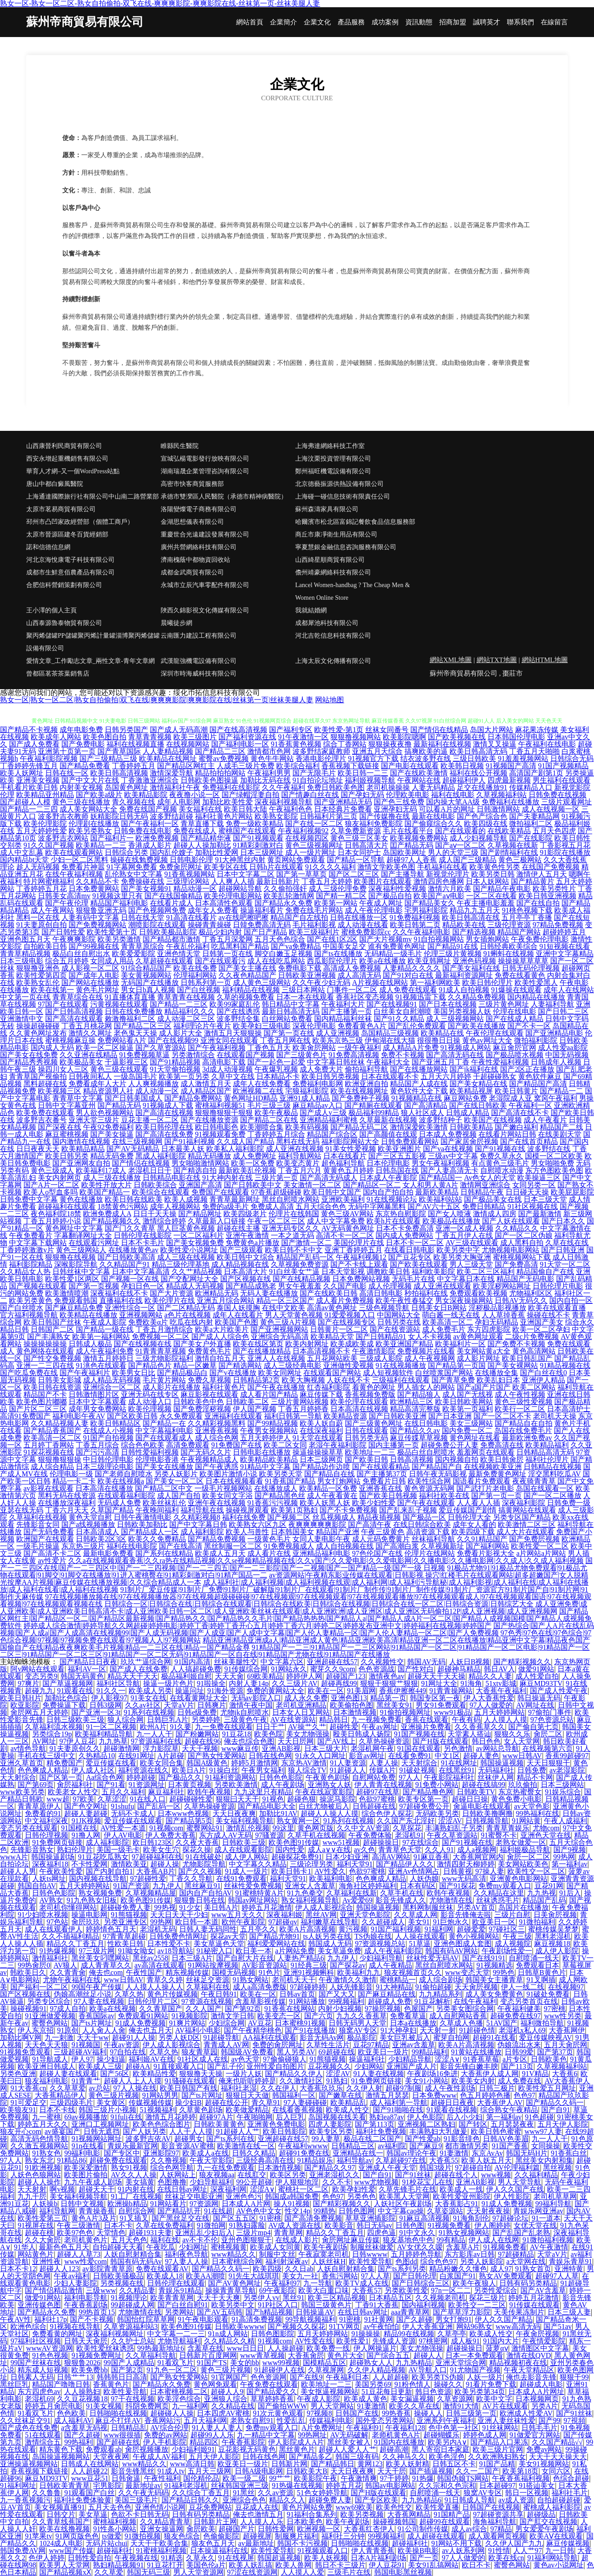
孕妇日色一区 (142, 1286)
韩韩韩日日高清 (122, 2377)
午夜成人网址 (381, 903)
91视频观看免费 (220, 1134)
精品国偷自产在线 (545, 1271)
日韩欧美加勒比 (142, 1524)
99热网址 (312, 2435)
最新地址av (143, 2485)
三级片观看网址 (566, 802)
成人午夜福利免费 (105, 1351)
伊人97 (82, 2059)
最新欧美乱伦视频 (247, 1170)
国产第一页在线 (289, 1033)
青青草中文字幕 (77, 1098)
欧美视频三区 (59, 1091)
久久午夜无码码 (143, 2493)
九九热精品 (414, 2362)
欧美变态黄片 (298, 1163)
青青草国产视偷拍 (38, 1076)
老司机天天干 (294, 1979)
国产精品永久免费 (283, 903)
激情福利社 (50, 1958)
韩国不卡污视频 (302, 2543)
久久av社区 (143, 1705)
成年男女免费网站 (97, 1409)
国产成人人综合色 (220, 1336)
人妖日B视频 (469, 1662)
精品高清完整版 (415, 1409)
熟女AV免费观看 (505, 2276)
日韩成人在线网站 (90, 2464)
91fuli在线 (126, 2117)
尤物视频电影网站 (510, 1250)
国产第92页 (243, 2008)
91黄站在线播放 (476, 2052)
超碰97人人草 (557, 2276)
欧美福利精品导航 (104, 1734)
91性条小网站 (114, 2529)
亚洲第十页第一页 (67, 751)
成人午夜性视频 (520, 1394)
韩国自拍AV (37, 1886)
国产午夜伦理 (66, 903)
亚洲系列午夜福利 (445, 2420)
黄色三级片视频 (113, 2095)
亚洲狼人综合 (225, 2399)
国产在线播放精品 (262, 1351)
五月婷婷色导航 (416, 2254)
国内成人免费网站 (404, 1235)
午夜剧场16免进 (432, 2073)
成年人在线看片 (238, 1315)
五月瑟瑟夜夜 (512, 2124)
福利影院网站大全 (350, 1141)
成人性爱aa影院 (563, 1047)
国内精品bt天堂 (24, 859)
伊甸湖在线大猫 (390, 1040)
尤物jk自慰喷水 (244, 1712)
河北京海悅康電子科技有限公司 (70, 559)
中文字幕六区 (282, 1662)
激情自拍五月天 (220, 1358)
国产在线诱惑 (238, 1011)
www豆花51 (90, 2478)
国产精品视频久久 (112, 1221)
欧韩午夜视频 (209, 1792)
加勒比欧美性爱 (227, 802)
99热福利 (78, 2442)
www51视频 (341, 1842)
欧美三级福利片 (314, 932)
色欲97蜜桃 (377, 1799)
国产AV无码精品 (133, 1149)
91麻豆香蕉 (431, 1857)
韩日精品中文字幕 (291, 1004)
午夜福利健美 (519, 2008)
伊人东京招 (36, 2030)
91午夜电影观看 (203, 2319)
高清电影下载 (224, 1062)
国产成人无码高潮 (179, 729)
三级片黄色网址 (503, 1004)
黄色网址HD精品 (251, 1098)
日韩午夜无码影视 (438, 1474)
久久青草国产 (160, 2008)
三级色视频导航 (384, 1307)
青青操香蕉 (97, 2211)
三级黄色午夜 (245, 1719)
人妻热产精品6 (300, 1958)
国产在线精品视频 (301, 1279)
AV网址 (44, 1741)
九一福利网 (190, 2406)
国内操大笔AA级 (453, 802)
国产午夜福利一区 (150, 823)
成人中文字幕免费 (336, 1221)
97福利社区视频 (35, 2341)
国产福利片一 (112, 838)
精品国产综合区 (332, 1134)
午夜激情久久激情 (347, 1979)
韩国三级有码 (357, 2456)
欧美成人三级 (100, 2066)
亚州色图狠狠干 (246, 2240)
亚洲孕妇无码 (395, 809)
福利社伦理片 (547, 1459)
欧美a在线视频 (112, 2008)
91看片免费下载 (491, 2384)
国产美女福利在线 (471, 968)
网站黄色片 (36, 2254)
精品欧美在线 (464, 925)
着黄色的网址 (373, 1387)
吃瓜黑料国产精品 (240, 946)
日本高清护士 (568, 1409)
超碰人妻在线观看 (68, 2073)
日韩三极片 (497, 2088)
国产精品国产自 (437, 1466)
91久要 (180, 1727)
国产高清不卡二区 (52, 1553)
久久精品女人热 (25, 1271)
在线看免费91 (410, 1755)
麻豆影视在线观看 (209, 1394)
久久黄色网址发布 (38, 1033)
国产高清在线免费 (164, 1134)
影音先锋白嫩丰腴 (469, 2066)
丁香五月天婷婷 (327, 881)
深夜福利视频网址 (115, 2334)
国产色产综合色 (482, 816)
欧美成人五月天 (220, 1553)
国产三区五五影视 (397, 1156)
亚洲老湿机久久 (334, 2175)
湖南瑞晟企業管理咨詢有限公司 (205, 471)
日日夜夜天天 (38, 1149)
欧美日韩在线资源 (52, 1387)
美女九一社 (300, 2276)
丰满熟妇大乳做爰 (438, 2131)
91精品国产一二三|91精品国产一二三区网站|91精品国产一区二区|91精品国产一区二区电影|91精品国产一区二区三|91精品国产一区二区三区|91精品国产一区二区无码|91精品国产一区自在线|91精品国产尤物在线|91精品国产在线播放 (294, 1650)
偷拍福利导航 (366, 1069)
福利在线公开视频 (478, 773)
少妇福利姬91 (193, 2449)
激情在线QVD (528, 2355)
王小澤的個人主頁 (51, 610)
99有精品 (450, 2240)
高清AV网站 (391, 1857)
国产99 (549, 2420)
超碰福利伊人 (464, 780)
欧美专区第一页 (423, 1799)
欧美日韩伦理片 (487, 982)
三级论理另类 (311, 1864)
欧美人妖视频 (326, 2558)
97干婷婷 (394, 2478)
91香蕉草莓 (481, 2059)
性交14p (297, 2211)
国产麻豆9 (425, 2146)
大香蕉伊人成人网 (490, 2073)
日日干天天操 (154, 1214)
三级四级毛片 (71, 2102)
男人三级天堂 (471, 1264)
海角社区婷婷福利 (368, 1886)
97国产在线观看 (63, 1004)
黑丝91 (293, 2297)
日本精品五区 (390, 2297)
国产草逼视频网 (67, 1683)
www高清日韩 (192, 2464)
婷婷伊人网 (304, 1676)
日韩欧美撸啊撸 (487, 1813)
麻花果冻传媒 (536, 729)
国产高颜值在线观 (388, 1134)
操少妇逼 (111, 2059)
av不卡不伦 (200, 2240)
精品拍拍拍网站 (220, 773)
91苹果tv (38, 2536)
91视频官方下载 (373, 758)
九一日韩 (559, 2550)
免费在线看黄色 (520, 975)
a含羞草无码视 (84, 2427)
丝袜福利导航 (433, 1539)
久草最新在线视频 (388, 1120)
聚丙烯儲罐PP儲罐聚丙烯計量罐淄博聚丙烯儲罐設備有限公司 (93, 642)
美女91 (419, 1922)
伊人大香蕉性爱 (489, 1698)
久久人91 (439, 1849)
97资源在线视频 (206, 2001)
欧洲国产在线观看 (45, 1539)
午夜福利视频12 (361, 1257)
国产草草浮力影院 (462, 2312)
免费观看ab (103, 2449)
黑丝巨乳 (14, 2384)
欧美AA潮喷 (205, 2276)
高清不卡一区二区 (345, 1235)
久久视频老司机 (440, 2297)
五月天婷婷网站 (499, 1712)
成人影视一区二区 (90, 968)
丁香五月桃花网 (86, 1026)
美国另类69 (373, 2384)
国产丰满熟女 (48, 1336)
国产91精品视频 (175, 1062)
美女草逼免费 (339, 1951)
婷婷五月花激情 (266, 1907)
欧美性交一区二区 (536, 1871)
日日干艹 (270, 1727)
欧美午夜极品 (276, 1112)
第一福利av (569, 1864)
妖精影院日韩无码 (119, 816)
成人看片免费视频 (345, 1300)
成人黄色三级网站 (262, 982)
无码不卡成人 (132, 1813)
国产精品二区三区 (143, 1026)
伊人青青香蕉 (372, 2550)
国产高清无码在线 (455, 1055)
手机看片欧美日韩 (29, 787)
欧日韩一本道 (196, 1922)
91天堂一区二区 (565, 1264)
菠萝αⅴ (497, 2348)
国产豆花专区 (410, 1257)
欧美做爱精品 (247, 2110)
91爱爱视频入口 (350, 1315)
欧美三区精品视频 (337, 2297)
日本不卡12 (18, 2269)
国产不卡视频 (91, 2319)
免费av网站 (544, 2449)
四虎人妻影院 (330, 2124)
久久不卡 (336, 2182)
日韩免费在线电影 (143, 831)
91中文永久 (417, 2232)
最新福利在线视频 (442, 744)
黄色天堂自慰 (90, 1517)
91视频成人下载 (168, 1105)
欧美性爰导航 (125, 2391)
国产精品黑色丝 (280, 1495)
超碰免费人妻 (330, 2500)
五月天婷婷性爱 (41, 831)
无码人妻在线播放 (269, 1293)
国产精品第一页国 (457, 1365)
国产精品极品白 (182, 1373)
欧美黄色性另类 (494, 867)
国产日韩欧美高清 (126, 1257)
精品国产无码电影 (525, 1279)
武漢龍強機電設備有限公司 (199, 661)
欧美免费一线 (328, 2348)
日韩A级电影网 (259, 2471)
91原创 (68, 2030)
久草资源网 (455, 2399)
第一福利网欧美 (435, 982)
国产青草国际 (119, 751)
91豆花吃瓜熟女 (103, 1857)
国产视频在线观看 (38, 1286)
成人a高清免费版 (260, 1987)
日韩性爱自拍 (89, 2558)
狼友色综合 (182, 2536)
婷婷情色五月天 (111, 1929)
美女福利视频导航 (245, 1821)
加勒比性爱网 (216, 852)
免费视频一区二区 (161, 1336)
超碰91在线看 (494, 2037)
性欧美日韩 (125, 1943)
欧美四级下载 (473, 1531)
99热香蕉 (396, 2413)
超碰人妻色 (481, 1755)
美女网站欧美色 (523, 1864)
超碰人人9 (227, 2391)
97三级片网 (97, 1951)
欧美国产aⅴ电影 (438, 896)
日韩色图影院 (272, 2334)
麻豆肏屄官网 (514, 1047)
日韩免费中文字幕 (29, 1199)
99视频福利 (346, 2001)
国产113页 (517, 2066)
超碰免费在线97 (515, 2016)
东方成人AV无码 (225, 1835)
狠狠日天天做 (247, 2095)
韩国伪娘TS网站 (463, 2478)
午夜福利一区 (530, 1105)
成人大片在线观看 (525, 1531)
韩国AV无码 (426, 1662)
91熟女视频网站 (464, 2232)
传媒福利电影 (331, 2420)
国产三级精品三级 (108, 758)
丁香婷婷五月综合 (276, 1134)
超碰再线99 (339, 1683)
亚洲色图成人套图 (463, 1943)
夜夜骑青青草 (534, 1481)
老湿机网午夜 (372, 1748)
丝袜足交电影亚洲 (194, 2196)
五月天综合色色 (321, 1206)
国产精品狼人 (419, 1394)
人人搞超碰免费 (196, 1669)
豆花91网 (548, 1886)
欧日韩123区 (152, 1842)
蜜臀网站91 (204, 1828)
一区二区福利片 (198, 1235)
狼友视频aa (216, 2175)
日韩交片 (60, 2514)
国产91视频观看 (258, 838)
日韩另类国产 (126, 729)
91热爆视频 (57, 1951)
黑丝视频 (557, 2167)
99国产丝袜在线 (35, 2362)
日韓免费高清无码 (262, 925)
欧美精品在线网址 (168, 758)
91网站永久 (289, 1669)
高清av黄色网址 (332, 1307)
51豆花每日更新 (387, 2391)
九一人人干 (154, 1734)
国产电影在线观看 (410, 766)
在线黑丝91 (457, 1770)
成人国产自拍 (178, 1495)
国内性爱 (289, 1849)
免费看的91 (43, 1813)
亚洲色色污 (244, 2196)
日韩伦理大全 (469, 1517)
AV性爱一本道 (123, 1828)
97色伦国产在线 (377, 1553)
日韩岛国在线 (397, 1170)
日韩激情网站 (498, 809)
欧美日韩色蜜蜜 (496, 2131)
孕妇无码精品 (496, 1322)
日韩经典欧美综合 (509, 946)
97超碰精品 (516, 2254)
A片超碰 (171, 1755)
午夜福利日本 (347, 2377)
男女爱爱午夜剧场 (544, 2529)
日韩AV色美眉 (506, 2138)
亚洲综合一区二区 (112, 1387)
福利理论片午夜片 (202, 1026)
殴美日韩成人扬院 (362, 1734)
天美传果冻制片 (519, 2312)
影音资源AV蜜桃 (187, 2146)
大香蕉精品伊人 (60, 2095)
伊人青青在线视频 (383, 1784)
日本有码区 (418, 1886)
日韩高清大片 (366, 845)
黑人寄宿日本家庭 (440, 2449)
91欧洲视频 (43, 2167)
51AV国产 (501, 2023)
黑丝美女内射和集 (544, 2160)
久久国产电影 (345, 1286)
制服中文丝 (277, 2254)
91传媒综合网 (246, 1669)
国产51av (557, 2326)
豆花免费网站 (210, 2507)
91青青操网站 (451, 1690)
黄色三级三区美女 (359, 838)
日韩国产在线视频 (491, 2507)
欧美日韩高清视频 (119, 773)
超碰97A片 (216, 2117)
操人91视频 (292, 2203)
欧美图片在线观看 (383, 881)
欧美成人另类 (150, 1690)
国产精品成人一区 (150, 1531)
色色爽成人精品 (43, 1770)
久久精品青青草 (165, 2521)
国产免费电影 (83, 744)
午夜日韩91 (219, 1994)
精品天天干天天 (132, 1676)
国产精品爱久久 (271, 2391)
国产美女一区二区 (175, 1481)
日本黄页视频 (189, 1784)
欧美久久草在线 (414, 2406)
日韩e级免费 (197, 1712)
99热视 (165, 1907)
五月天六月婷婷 (446, 1076)
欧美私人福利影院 (235, 1149)
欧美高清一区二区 (52, 1438)
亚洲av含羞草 (413, 2045)
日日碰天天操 (527, 1192)
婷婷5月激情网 (254, 1763)
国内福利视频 (423, 2305)
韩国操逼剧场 (52, 1857)
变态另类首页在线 (529, 2001)
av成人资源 (516, 2500)
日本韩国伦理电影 (516, 737)
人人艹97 (527, 2550)
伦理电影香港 (157, 1459)
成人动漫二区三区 (186, 1018)
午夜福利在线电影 (547, 744)
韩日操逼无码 (539, 1698)
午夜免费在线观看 (269, 2384)
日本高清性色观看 (224, 903)
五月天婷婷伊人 (265, 1438)
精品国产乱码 (544, 1900)
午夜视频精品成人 (209, 1459)
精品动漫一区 (195, 888)
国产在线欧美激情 (419, 773)
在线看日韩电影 (409, 1250)
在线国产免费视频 (551, 867)
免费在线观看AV (162, 2269)
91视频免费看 (449, 2225)
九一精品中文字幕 (266, 2435)
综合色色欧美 (142, 1445)
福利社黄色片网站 (224, 816)
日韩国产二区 (52, 1329)
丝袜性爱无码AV (432, 1958)
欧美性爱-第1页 (338, 729)
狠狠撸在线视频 (70, 1257)
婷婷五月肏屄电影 (54, 2406)
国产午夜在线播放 (276, 1387)
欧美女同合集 (161, 1763)
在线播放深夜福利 (67, 1503)
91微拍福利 (537, 1922)
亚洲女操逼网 (161, 2529)
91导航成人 (50, 2059)
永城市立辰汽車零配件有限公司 (205, 585)
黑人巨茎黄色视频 (186, 1228)
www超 (58, 1799)
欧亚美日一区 (493, 1922)
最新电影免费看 (108, 1553)
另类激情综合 (193, 1055)
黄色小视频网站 (474, 1936)
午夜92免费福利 (108, 1127)
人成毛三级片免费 (245, 766)
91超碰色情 (477, 2030)
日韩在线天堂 (142, 917)
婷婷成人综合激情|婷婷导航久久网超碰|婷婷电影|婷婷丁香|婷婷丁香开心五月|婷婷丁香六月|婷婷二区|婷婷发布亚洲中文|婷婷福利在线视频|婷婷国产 (257, 1625)
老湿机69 (39, 2399)
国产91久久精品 (399, 1018)
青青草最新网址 (234, 1199)
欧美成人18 (165, 2276)
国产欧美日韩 (366, 1459)
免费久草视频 (209, 1380)
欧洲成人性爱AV (526, 2413)
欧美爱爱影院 (133, 953)
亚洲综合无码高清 (280, 1336)
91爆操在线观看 (516, 990)
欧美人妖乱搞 (250, 2565)
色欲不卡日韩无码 (140, 2514)
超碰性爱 (343, 1727)
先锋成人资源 (394, 2341)
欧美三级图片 (195, 737)
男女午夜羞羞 (299, 1286)
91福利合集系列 (312, 2514)
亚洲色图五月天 (25, 939)
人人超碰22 (89, 2471)
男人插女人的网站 (426, 1387)
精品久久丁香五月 (75, 1943)
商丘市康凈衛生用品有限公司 (336, 534)
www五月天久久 (237, 1914)
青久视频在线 (133, 802)
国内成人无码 (52, 1047)
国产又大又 (337, 1994)
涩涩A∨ (447, 2059)
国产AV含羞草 (543, 2290)
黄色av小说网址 (559, 2565)
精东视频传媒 (187, 1972)
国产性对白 (416, 1669)
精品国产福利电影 (119, 903)
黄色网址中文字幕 (74, 1228)
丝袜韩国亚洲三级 (240, 2485)
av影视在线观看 (48, 1488)
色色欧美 (71, 2413)
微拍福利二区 (530, 823)
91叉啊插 (541, 1979)
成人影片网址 (478, 1358)
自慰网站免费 (373, 1777)
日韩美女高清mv (64, 896)
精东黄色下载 (61, 2449)
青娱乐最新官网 (132, 2146)
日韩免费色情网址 (178, 1936)
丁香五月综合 (97, 1445)
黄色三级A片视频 (288, 1322)
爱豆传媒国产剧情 (468, 1510)
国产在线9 (306, 2377)
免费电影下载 (299, 968)
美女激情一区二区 (312, 1185)
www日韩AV (522, 1755)
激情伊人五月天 (541, 874)
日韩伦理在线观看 (176, 2283)
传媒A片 (382, 1770)
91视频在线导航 (75, 2326)
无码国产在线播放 (150, 982)
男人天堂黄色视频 (294, 1315)
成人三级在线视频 (186, 1257)
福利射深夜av (286, 2261)
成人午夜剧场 (282, 1784)
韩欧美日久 (28, 1972)
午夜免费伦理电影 (540, 939)
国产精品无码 (119, 1105)
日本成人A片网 (246, 2203)
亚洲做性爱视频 (348, 1365)
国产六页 (318, 2016)
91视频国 (85, 2045)
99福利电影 (82, 2153)
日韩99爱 (519, 2052)
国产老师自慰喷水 (124, 1474)
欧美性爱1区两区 (72, 1279)
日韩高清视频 (411, 1459)
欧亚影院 (24, 1705)
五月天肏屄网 (565, 2045)
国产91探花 (457, 1886)
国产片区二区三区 (38, 1409)
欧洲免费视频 (157, 838)
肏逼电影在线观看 (482, 1806)
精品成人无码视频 (195, 1286)
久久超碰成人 (383, 1922)
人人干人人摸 (191, 2131)
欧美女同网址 (280, 1373)
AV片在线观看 (505, 2406)
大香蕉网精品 (409, 2514)
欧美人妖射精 (407, 2464)
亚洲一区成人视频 (464, 1228)
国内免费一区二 (467, 1430)
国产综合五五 (388, 2355)
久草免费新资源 (355, 831)
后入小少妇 (464, 2117)
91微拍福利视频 (548, 2240)
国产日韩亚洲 (563, 1250)
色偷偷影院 (221, 2536)
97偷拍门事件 (549, 1712)
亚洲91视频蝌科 (308, 1972)
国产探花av (348, 1965)
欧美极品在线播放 (451, 1221)
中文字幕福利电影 (164, 1430)
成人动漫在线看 (363, 925)
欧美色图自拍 (104, 737)
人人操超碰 (285, 2348)
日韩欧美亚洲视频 (307, 975)
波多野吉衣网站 (63, 838)
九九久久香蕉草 (361, 2016)
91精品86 (71, 2160)
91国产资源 (131, 1886)
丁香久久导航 (191, 1878)
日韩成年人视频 (556, 1062)
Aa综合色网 (104, 1777)
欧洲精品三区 (411, 1401)
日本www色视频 (183, 1813)
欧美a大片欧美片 (222, 1329)
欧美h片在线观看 (394, 1221)
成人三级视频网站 (455, 1018)
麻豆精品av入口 (317, 1105)
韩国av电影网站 (390, 2485)
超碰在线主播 (238, 1228)
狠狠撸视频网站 (355, 737)
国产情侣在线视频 (141, 1163)
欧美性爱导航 (370, 2261)
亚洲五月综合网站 (226, 1300)
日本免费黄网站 (94, 888)
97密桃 (555, 2008)
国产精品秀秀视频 (29, 1062)
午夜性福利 (162, 2478)
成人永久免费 (306, 1698)
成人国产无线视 (467, 1394)
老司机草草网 (555, 2196)
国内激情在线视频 (81, 1141)
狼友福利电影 (46, 2081)
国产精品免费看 (85, 766)
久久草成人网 (415, 1914)
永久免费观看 (181, 1416)
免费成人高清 (272, 1206)
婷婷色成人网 (484, 2435)
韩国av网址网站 (253, 1900)
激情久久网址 (90, 1033)
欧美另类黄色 (30, 1300)
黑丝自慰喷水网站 (291, 1199)
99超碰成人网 (132, 2305)
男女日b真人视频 (148, 990)
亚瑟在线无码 (21, 1510)
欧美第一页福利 (467, 1409)
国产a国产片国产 (483, 1387)
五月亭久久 (258, 1929)
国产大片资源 (171, 1293)
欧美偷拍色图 (351, 1705)
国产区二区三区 (354, 874)
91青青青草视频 (160, 1351)
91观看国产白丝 (89, 2493)
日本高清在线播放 (104, 1488)
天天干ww (93, 2037)
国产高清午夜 (369, 1524)
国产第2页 (127, 2370)
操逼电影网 (89, 1914)
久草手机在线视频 (316, 1835)
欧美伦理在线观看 (359, 1401)
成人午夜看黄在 (332, 1495)
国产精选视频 (474, 932)
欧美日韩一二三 (363, 773)
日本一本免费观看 (474, 2355)
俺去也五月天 (150, 2030)
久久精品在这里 (498, 1893)
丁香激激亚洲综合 (150, 780)
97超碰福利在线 (157, 1857)
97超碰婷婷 (308, 1987)
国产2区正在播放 (527, 1069)
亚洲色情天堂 (178, 953)
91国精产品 (452, 2514)
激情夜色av (386, 1676)
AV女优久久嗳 (420, 2247)
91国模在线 (79, 1828)
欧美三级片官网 (498, 2449)
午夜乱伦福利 (187, 946)
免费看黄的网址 (57, 2334)
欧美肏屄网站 (314, 1047)
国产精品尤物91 (274, 1936)
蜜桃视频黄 (229, 2247)
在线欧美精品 (509, 831)
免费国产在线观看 (220, 1192)
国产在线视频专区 (347, 1322)
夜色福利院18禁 (56, 1214)
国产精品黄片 (532, 881)
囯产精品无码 (411, 845)
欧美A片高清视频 (307, 1929)
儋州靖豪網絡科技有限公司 (333, 572)
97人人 (409, 1777)
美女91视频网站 (544, 2464)
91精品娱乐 (315, 2160)
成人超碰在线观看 (436, 2536)
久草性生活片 (328, 2045)
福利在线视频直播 (135, 744)
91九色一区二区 (172, 2370)
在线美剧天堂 (559, 1134)
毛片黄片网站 (164, 1380)
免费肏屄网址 (180, 867)
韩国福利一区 (294, 2095)
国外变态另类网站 (384, 2420)
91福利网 (438, 1929)
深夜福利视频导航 (283, 802)
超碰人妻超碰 (85, 1813)
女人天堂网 (522, 1741)
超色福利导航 (343, 1163)
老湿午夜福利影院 (338, 1445)
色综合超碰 (571, 2478)
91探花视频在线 (48, 1452)
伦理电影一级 (71, 1474)
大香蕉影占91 (456, 2203)
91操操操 (365, 2334)
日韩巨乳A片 (168, 1719)
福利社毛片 (570, 2493)
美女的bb (244, 2362)
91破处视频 (417, 1770)
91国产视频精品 (563, 766)
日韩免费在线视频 (557, 794)
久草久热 (129, 1994)
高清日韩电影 (381, 1293)
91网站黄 (526, 1821)
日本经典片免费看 (343, 809)
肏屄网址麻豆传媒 (351, 2240)
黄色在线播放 (81, 1199)
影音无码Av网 (322, 2037)
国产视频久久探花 (296, 2326)
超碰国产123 (346, 1676)
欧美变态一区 (279, 2016)
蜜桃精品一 (398, 1979)
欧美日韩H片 (21, 1698)
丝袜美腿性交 (235, 1662)
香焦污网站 (340, 2276)
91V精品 (535, 2073)
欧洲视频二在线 (258, 1091)
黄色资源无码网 (429, 1488)
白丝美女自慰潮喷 (403, 1011)
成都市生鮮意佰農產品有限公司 (70, 572)
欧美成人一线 (461, 2189)
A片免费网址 (322, 2427)
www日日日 (245, 2348)
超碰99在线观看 (444, 2521)
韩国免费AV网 (23, 2550)
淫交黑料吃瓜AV (554, 1474)
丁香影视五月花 (565, 845)
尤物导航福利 (179, 2341)
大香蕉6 (564, 2073)
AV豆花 (260, 2023)
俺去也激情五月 (258, 2514)
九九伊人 (167, 1886)
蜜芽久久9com (332, 1669)
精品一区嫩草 (195, 1365)
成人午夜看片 (545, 1120)
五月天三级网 (209, 2471)
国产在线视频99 (173, 1040)
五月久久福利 (123, 1792)
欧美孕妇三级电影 (262, 1026)
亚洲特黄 (568, 2269)
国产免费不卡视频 (516, 1344)
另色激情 (458, 1748)
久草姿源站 (445, 2211)
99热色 (504, 1972)
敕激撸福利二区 (130, 1018)
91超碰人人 (348, 1770)
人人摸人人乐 (261, 2521)
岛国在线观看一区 (545, 1488)
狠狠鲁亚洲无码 (101, 910)
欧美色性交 (394, 2507)
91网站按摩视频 (213, 1965)
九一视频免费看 (376, 1719)
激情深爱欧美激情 (419, 1127)
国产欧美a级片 (99, 794)
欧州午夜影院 (243, 1922)
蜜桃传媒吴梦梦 (553, 1929)
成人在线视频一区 (551, 809)
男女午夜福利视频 (440, 1163)
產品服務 (351, 22)
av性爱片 (52, 1560)
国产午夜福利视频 (217, 1047)
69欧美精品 (265, 1676)
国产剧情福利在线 (509, 852)
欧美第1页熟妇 (294, 1510)
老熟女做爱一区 (521, 1842)
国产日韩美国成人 (133, 1098)
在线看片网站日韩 (507, 1134)
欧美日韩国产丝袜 (52, 1322)
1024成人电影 (61, 2543)
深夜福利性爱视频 (397, 888)
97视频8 (319, 2413)
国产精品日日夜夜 (88, 1662)
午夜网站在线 (419, 780)
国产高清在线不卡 (520, 1112)
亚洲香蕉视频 (216, 1430)
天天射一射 (438, 2030)
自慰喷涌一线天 (534, 1958)
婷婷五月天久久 (43, 2124)
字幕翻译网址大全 (83, 1235)
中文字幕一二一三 (176, 2334)
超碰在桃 (39, 2232)
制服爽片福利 (296, 2536)
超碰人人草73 (78, 2254)
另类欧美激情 (236, 1784)
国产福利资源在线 (247, 737)
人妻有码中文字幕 (90, 917)
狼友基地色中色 (408, 2240)
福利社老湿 (239, 2088)
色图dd (406, 2261)
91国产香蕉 (510, 2146)
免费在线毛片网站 (314, 910)
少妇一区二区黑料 (79, 859)
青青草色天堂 (400, 1849)
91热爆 (423, 2478)
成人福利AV (73, 2420)
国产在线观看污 (220, 961)
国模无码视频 (233, 1972)
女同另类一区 (534, 1185)
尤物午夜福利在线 (72, 1979)
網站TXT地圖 (497, 659)
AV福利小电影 (198, 2030)
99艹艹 (280, 2478)
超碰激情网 (121, 1748)
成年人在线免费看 (262, 1083)
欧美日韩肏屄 (502, 1459)
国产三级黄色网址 (374, 1423)
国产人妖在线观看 (511, 1221)
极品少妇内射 (220, 932)
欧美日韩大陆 (245, 809)
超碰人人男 (18, 1871)
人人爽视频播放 (153, 1083)
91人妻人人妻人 (217, 2427)
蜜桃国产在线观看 (247, 831)
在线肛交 (251, 2175)
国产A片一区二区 (51, 1185)
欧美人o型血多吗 (50, 1192)
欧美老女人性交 (73, 1792)
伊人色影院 (425, 2117)
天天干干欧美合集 (159, 2543)
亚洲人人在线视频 (276, 1358)
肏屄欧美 (200, 2529)
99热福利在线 (537, 1813)
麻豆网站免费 (465, 1098)
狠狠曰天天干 (237, 1799)
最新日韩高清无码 (291, 1011)
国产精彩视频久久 (522, 1662)
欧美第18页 (520, 2471)
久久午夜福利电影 (421, 932)
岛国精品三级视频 (390, 1033)
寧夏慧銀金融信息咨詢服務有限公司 (345, 547)
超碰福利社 (410, 2543)
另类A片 (544, 2406)
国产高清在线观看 (74, 1018)
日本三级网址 (261, 852)
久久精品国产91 (124, 1264)
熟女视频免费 (100, 1893)
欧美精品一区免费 (328, 1488)
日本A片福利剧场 (379, 2558)
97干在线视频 (132, 2399)
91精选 (172, 2558)
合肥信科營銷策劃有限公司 (64, 585)
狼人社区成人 (422, 1112)
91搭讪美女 (537, 2485)
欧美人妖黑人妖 (325, 1503)
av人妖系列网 (463, 2550)
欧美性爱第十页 (112, 932)
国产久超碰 (414, 2319)
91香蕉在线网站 (290, 2008)
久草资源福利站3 (131, 2326)
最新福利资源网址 (464, 975)
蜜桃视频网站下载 (522, 1257)
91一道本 (546, 2218)
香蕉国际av (96, 2016)
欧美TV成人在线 (361, 2283)
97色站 (57, 1922)
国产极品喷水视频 (514, 1055)
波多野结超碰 (171, 816)
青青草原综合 (142, 946)
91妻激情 (454, 2153)
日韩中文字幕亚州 (67, 1105)
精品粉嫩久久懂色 (458, 2269)
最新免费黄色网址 (497, 1474)
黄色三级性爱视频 (523, 1401)
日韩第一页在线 (227, 953)
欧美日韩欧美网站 (464, 1401)
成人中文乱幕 (21, 852)
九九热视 (541, 1893)
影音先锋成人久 (401, 1900)
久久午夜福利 (283, 787)
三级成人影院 (381, 1358)
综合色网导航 (172, 2167)
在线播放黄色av (133, 1250)
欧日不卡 (476, 2565)
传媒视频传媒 (150, 2102)
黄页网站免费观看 (296, 859)
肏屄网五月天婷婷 (39, 1712)
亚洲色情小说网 (160, 2507)
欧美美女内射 (473, 2081)
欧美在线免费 (195, 968)
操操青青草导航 (230, 2290)
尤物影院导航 (204, 1864)
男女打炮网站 (339, 1481)
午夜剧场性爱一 (507, 1951)
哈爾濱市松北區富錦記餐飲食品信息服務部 (355, 521)
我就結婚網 (311, 610)
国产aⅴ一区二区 (460, 845)
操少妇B (188, 2102)
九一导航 (317, 2283)
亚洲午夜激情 (247, 1235)
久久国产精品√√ (557, 2442)
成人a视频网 (477, 1849)
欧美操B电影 (418, 2550)
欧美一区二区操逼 (105, 1047)
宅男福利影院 (426, 910)
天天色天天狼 (46, 2045)
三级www (101, 2290)
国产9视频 (569, 1849)
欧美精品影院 (145, 794)
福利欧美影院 (433, 1271)
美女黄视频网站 (146, 975)
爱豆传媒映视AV (545, 2037)
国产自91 (555, 2110)
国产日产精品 (265, 932)
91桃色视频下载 (527, 910)
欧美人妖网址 (21, 773)
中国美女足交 (344, 946)
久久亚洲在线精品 (88, 1055)
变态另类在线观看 (29, 1828)
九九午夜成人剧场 (93, 2182)
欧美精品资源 (345, 1416)
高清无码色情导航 (39, 2138)
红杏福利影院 (328, 1387)
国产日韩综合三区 (421, 2283)
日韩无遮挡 (102, 2131)
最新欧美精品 (437, 1192)
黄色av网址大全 (487, 1040)
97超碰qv (282, 1922)
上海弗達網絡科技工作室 (330, 446)
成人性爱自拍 (537, 1676)
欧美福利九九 (359, 1972)
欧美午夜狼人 (474, 2283)
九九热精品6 (421, 2500)
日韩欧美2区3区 (101, 1539)
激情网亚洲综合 (485, 1185)
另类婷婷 (205, 1719)
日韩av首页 (297, 1994)
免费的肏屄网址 (277, 2045)
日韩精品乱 (129, 2427)
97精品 (501, 2529)
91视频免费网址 (96, 2355)
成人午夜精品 (390, 1965)
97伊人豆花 (77, 1741)
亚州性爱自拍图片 (275, 2066)
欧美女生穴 (161, 1849)
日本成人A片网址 (536, 2391)
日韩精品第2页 (256, 1380)
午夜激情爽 (359, 2478)
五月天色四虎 (554, 831)
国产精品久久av (415, 1430)
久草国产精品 (112, 1510)
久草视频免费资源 (300, 1264)
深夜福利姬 (284, 1914)
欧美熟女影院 (276, 816)
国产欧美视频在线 (457, 737)
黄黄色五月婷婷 (348, 1170)
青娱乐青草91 (570, 2261)
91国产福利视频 (396, 1929)
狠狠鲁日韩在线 (199, 1900)
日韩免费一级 (568, 1503)
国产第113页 (374, 2124)
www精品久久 (233, 2254)
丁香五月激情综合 (164, 1329)
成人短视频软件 (388, 1373)
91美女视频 (104, 2406)
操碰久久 (448, 2384)
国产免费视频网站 (97, 925)
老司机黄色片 (85, 2240)
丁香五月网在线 (285, 1040)
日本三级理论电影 (105, 1466)
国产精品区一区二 (372, 1185)
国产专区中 (122, 2153)
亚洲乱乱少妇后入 (204, 2232)
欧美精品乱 (348, 2102)
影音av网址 (367, 1755)
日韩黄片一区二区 (339, 1329)
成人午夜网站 (52, 910)
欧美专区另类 (331, 2131)
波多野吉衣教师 (63, 816)
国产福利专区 (290, 729)
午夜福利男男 (269, 773)
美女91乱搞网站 (433, 2565)
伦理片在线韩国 (294, 1214)
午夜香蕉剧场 (85, 2305)
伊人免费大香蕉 (170, 1835)
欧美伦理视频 (150, 1409)
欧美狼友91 (18, 2110)
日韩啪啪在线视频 (118, 2413)
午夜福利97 (282, 2283)
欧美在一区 (326, 1690)
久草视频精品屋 (150, 1893)
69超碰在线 (337, 2052)
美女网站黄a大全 (483, 1351)
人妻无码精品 (433, 787)
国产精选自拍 (195, 1170)
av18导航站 (175, 1951)
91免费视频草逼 (144, 1055)
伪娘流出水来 (519, 2045)
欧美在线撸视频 (64, 2529)
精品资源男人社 (108, 1091)
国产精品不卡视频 (29, 729)
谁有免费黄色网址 (397, 946)
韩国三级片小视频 (107, 2110)
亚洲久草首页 (21, 1763)
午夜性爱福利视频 (500, 1062)
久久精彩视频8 (196, 1517)
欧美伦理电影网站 (233, 896)
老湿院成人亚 (510, 1098)
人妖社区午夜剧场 (403, 2203)
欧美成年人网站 (56, 737)
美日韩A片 (221, 1907)
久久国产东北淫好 (406, 1821)
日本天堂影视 (343, 1271)
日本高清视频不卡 (321, 1351)
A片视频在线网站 (380, 982)
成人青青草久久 (106, 1965)
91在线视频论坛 (392, 1199)
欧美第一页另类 (184, 1076)
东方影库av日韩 (470, 2254)
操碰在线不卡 (548, 1315)
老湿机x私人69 (522, 2030)
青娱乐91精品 (180, 2290)
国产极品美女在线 (493, 1199)
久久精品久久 (516, 1228)
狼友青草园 (199, 2052)
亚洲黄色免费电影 (276, 2124)
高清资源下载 (428, 1531)
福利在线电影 (452, 794)
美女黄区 (111, 2102)
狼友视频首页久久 (413, 1972)
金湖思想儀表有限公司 (192, 521)
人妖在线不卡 (348, 1380)
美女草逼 (93, 2514)
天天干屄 (391, 2471)
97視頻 (574, 2420)
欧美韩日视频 (462, 766)
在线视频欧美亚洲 (493, 1466)
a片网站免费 (295, 1951)
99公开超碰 (254, 2182)
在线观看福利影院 (126, 1495)
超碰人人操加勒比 (202, 845)
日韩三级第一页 (471, 2413)
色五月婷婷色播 (485, 2095)
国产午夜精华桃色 (253, 2030)
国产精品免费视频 (217, 1539)
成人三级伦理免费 (338, 888)
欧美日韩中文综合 (245, 1257)
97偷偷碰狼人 (284, 2059)
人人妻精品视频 (168, 751)
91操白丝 (223, 1770)
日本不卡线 (57, 2110)
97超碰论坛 (510, 2218)
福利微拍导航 (542, 2023)
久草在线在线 (567, 1242)
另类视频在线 (122, 2283)
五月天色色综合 (280, 939)
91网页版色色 (77, 2536)
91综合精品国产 (146, 968)
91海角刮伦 (471, 2218)
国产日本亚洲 (450, 1416)
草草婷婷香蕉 (272, 2399)
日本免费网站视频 (361, 1279)
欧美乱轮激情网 (289, 896)
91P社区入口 (278, 2305)
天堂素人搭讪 (469, 1734)
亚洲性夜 (46, 2261)
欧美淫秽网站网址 (502, 1286)
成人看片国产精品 (269, 1394)
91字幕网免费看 (132, 867)
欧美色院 (268, 1734)
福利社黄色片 (224, 1387)
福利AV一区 (87, 1669)
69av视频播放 (85, 2117)
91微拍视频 (143, 2536)
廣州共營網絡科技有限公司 (199, 547)
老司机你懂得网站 (68, 1907)
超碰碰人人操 (172, 2413)
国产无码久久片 (206, 1452)
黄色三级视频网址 (314, 845)
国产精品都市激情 (171, 939)
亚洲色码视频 (474, 961)
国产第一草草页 (301, 874)
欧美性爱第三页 (43, 2218)
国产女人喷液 (449, 1214)
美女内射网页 (59, 1177)
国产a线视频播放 (88, 1524)
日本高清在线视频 (359, 1409)
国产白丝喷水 (21, 1307)
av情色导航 (28, 1748)
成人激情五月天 (206, 1083)
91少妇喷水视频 (43, 1914)
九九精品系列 (440, 1994)
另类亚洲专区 (125, 1922)
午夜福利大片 (343, 1004)
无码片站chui (106, 2543)
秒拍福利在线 (426, 1293)
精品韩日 (333, 1719)
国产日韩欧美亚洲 (398, 1416)
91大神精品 (394, 1987)
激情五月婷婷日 (108, 1358)
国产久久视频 (200, 1871)
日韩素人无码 (32, 2377)
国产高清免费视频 (313, 2218)
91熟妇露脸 (247, 2225)
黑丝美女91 (394, 1705)
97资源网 (204, 2203)
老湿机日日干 (150, 1170)
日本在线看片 (345, 1156)
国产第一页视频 (94, 1286)
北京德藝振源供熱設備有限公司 (339, 484)
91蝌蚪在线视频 (508, 953)
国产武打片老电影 (485, 1488)
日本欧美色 (305, 2521)
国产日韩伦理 (414, 2276)
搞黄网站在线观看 (527, 1510)
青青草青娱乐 (507, 1828)
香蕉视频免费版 (370, 1394)
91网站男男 (160, 2095)
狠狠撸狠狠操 (59, 1459)
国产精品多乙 (310, 2456)
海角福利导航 (494, 2521)
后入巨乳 (290, 2117)
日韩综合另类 (126, 852)
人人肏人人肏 (103, 2030)
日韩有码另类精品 (528, 2283)
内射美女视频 (81, 787)
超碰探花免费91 (296, 1857)
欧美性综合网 (429, 1481)
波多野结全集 (238, 1018)
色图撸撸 (172, 2182)
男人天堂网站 (332, 2406)
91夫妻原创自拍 (41, 925)
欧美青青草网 (172, 2297)
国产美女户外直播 (202, 1344)
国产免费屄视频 (534, 1539)
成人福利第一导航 (398, 2102)
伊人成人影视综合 (324, 1907)
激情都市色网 (269, 751)
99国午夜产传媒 (96, 1987)
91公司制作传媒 (423, 2529)
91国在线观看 (419, 1748)
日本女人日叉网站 (301, 1712)
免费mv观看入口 (504, 1886)
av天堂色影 (532, 1806)
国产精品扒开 (179, 2211)
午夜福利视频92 (303, 831)
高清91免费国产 (25, 1416)
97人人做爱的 (491, 1705)
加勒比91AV (278, 1813)
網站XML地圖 (451, 659)
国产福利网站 (487, 1546)
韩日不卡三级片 (340, 2565)
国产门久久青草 (130, 1228)
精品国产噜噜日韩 (61, 2384)
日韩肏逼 (125, 2478)
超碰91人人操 (133, 2037)
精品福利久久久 (189, 1011)
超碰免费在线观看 (118, 2160)
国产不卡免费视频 (348, 1510)
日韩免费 (531, 1770)
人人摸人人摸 (505, 1719)
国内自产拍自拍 (388, 1192)
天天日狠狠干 (548, 1763)
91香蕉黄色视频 (296, 744)
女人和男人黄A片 (431, 1185)
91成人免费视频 (140, 2023)
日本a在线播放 (413, 2023)
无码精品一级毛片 (393, 953)
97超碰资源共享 (498, 2514)
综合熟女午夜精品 (509, 2110)
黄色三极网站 (520, 859)
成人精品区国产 (206, 1091)
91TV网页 (344, 2326)
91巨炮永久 (451, 1922)
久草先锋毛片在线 (407, 2189)
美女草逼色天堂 (219, 1943)
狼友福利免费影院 (374, 823)
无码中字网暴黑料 (377, 1206)
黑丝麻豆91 (203, 1886)
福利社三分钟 (343, 2536)
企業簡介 (283, 22)
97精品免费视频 (558, 925)
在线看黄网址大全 (198, 1698)
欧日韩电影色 (216, 1127)
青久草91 (265, 2102)
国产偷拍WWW (282, 2406)
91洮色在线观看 (101, 1365)
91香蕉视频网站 (189, 874)
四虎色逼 (381, 2232)
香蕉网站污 (162, 2420)
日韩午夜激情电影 (143, 1517)
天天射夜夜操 (488, 2211)
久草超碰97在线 (401, 2160)
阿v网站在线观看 (37, 1669)
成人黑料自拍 (521, 1242)
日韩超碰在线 (374, 1806)
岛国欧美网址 (404, 852)
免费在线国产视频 (148, 809)
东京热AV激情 (304, 1763)
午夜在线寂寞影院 (324, 1792)
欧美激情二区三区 (527, 1524)
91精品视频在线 (565, 1365)
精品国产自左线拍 (299, 917)
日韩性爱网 (276, 2529)
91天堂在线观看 (317, 1438)
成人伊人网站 (246, 1857)
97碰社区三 (507, 1929)
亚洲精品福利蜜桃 (328, 1120)
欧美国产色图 (236, 1322)
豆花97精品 (371, 2045)
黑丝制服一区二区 (233, 1546)
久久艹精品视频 (197, 1271)
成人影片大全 (180, 1033)
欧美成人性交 (347, 2110)
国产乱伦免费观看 (417, 1026)
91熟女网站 (250, 1979)
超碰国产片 (236, 2529)
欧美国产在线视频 (493, 1120)
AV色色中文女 (259, 2211)
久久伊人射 (364, 2088)
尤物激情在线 (451, 1900)
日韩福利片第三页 (328, 816)
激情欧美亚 (129, 1864)
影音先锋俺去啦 (466, 1914)
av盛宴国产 (62, 2131)
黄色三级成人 (52, 1170)
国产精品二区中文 (164, 1488)
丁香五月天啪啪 (534, 751)
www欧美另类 (22, 1792)
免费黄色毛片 (209, 1351)
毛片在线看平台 (408, 831)
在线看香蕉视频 (297, 2110)
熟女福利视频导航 (310, 1900)
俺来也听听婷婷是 (247, 2081)
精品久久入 (287, 2500)
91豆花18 (236, 1734)
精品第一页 (388, 1698)
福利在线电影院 (132, 1546)
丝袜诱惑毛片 (498, 1900)
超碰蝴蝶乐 (441, 2435)
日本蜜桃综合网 (237, 2261)
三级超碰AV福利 (80, 2052)
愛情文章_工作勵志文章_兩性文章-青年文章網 (90, 661)
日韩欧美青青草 (64, 2485)
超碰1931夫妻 (150, 2232)
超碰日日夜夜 (452, 2102)
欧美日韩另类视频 (330, 1076)
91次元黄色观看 (278, 2413)
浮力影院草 (161, 1748)
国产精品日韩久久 (190, 2500)
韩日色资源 (433, 2391)
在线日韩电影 (426, 1423)
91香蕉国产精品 (290, 1481)
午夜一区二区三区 (276, 1221)
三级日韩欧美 (474, 758)
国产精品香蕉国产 (52, 1430)
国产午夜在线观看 (426, 1503)
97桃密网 (433, 2341)
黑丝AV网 (321, 1914)
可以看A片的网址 (447, 809)
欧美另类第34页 (480, 2391)
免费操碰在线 (142, 881)
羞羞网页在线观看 (486, 1452)
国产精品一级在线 (105, 1329)
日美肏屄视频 (555, 1914)
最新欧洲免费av (527, 1438)
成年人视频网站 (175, 1206)
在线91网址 (136, 1755)
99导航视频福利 (310, 2319)
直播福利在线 (121, 1300)
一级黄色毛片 (269, 1539)
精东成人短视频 (43, 2370)
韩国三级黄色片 (326, 2305)
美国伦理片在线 (359, 1242)
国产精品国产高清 (538, 1083)
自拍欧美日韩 (45, 946)
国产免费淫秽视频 (202, 1409)
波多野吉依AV (148, 2138)
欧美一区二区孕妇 (541, 1329)
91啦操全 (211, 1683)
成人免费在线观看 (408, 990)
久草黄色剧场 (201, 2110)
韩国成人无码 (330, 1943)
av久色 (364, 1849)
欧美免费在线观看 (45, 1112)
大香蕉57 (366, 2290)
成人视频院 (513, 1943)
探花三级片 (487, 2297)
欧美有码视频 (307, 1127)
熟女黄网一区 (298, 1821)
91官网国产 (229, 2377)
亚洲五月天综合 (377, 751)
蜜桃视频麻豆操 (70, 1040)
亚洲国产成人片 (411, 2066)
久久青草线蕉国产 (61, 2521)
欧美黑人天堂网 (404, 2196)
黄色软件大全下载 (419, 1091)
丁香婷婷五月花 (41, 888)
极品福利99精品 (373, 1112)
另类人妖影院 (481, 2261)
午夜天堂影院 (211, 2160)
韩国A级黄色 (207, 1763)
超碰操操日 (381, 1842)
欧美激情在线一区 (246, 2146)
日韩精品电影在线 (171, 1177)
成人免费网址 (254, 1156)
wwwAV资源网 (49, 2348)
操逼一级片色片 (168, 1683)
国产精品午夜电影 (502, 888)
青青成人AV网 (226, 2045)
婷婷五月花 (344, 2485)
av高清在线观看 (160, 1965)
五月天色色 (129, 2240)
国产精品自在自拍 (523, 1423)
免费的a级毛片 (225, 1206)
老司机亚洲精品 (301, 1705)
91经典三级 (309, 1965)
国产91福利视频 (189, 1141)
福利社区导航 (118, 1683)
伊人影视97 (109, 1698)
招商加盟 (452, 22)
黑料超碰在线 (45, 1083)
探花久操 (196, 1849)
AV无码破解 (349, 2435)
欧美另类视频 (362, 2514)
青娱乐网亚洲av (538, 2211)
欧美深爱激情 (85, 2167)
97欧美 (83, 1799)
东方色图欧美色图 (554, 1170)
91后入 (570, 1893)
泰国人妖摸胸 (238, 1307)
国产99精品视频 (272, 1423)
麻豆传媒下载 (321, 1394)
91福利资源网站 (230, 1777)
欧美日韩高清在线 (471, 917)
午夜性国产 (144, 1972)
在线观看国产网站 (332, 1373)
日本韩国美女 (292, 1531)
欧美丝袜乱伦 (164, 1503)
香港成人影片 (150, 845)
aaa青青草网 (410, 2312)
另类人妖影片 (176, 1474)
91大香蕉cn (28, 2088)
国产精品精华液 (206, 838)
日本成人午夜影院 (388, 1177)
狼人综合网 (125, 1719)
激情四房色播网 (438, 881)
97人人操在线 (135, 2088)
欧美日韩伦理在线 (164, 1127)
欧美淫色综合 (179, 2399)
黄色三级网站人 (81, 1250)
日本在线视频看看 (234, 1481)
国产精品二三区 (220, 751)
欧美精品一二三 (101, 845)
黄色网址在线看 (475, 1438)
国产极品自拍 (390, 896)
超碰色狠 (301, 1799)
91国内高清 (192, 1662)
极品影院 (361, 2037)
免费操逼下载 (64, 1705)
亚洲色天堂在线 (545, 1835)
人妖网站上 (178, 2175)
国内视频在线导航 (98, 1878)
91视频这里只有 (117, 896)
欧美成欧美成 (352, 1344)
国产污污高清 (97, 1452)
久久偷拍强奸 (285, 888)
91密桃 (270, 2218)
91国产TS (212, 2362)
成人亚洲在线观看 (442, 1286)
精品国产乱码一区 (305, 1257)
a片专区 (514, 2059)
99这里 (283, 1828)
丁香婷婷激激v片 (27, 1250)
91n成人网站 (228, 2334)
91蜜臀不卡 (499, 1835)
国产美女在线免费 (29, 1055)
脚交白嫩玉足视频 (283, 953)
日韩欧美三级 (243, 1842)
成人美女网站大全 (88, 809)
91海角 (471, 1683)
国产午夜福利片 (85, 1373)
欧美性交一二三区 (477, 2305)
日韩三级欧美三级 (75, 1719)
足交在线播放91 (482, 787)
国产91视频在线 (500, 1149)
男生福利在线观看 (561, 780)
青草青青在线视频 (186, 997)
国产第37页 (555, 2052)
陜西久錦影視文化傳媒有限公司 (205, 610)
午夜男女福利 (263, 1770)
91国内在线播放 (399, 2442)
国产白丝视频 (198, 990)
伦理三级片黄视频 (453, 953)
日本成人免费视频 (448, 1134)
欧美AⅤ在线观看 (556, 2536)
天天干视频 (200, 1748)
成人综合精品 (52, 1466)
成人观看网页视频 (497, 2536)
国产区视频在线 (245, 1279)
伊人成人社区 (93, 1770)
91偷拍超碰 (433, 1987)
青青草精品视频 (25, 953)
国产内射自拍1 (109, 1871)
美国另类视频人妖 (462, 1011)
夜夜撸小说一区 (194, 794)
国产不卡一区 (529, 1026)
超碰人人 (427, 2355)
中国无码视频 (567, 1055)
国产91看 (111, 1784)
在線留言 (554, 22)
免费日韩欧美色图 (336, 787)
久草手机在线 (401, 1893)
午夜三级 (517, 1936)
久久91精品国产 (482, 1539)
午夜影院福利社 (449, 1777)
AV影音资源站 (264, 1965)
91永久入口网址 (320, 1755)
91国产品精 (497, 2464)
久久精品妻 (137, 2290)
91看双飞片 (176, 2362)
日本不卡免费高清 (405, 1228)
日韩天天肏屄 (85, 2341)
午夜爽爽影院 (74, 939)
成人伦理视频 (390, 1286)
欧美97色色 (75, 2232)
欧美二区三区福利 (486, 1271)
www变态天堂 (467, 1972)
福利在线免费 (243, 1517)
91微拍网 (211, 2225)
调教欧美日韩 (388, 1271)
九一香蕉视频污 (25, 2500)
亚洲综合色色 (244, 2500)
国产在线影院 (530, 838)
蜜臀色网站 (50, 2023)
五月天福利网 (205, 2420)
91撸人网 (85, 1835)
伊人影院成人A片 (296, 2442)
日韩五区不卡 (454, 2464)
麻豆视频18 (552, 1943)
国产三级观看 (241, 1250)
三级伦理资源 (509, 925)
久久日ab (299, 2269)
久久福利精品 (536, 2175)
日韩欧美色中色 (198, 1401)
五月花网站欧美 (332, 1358)
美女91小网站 (426, 2081)
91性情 (499, 2550)
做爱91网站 (536, 1669)
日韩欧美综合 (155, 1185)
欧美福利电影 (331, 1878)
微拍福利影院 (535, 1040)
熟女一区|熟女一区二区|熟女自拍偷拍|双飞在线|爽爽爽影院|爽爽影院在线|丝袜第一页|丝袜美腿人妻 (156, 700)
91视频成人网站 (466, 1047)
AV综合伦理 (169, 2427)
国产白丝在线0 (543, 1373)
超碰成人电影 (541, 2384)
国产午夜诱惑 (216, 1466)
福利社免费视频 (381, 2131)
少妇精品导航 (410, 2059)
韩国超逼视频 (279, 2558)
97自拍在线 (128, 2052)
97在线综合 (421, 1842)
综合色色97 (438, 2261)
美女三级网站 (471, 1423)
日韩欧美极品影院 (168, 932)
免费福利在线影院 (231, 787)
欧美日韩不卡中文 (294, 1250)
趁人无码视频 (38, 867)
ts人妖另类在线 (327, 1936)
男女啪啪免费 (552, 1163)
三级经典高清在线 (265, 2160)
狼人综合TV (307, 1770)
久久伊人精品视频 (376, 2370)
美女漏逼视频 (412, 2399)
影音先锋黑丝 (132, 2471)
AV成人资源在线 (294, 2225)
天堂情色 (111, 2232)
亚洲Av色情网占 (414, 1871)
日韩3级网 (105, 1705)
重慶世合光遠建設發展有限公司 (205, 534)
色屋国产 (418, 2008)
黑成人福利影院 (160, 1156)
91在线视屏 (236, 2558)
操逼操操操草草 (317, 1452)
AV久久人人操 (134, 2175)
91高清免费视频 (257, 2319)
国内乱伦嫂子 (171, 852)
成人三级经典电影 (292, 1365)
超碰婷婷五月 (564, 932)
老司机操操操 (388, 787)
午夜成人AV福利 (159, 2456)
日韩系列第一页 (206, 982)
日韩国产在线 (357, 2413)
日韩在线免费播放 (133, 1011)
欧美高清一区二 (447, 1322)
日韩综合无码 (572, 758)
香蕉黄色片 (111, 2384)
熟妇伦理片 (75, 1849)
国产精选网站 (240, 1365)
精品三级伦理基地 (180, 1264)
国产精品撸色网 (428, 1792)
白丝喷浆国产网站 (444, 1373)
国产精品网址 (200, 1214)
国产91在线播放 (310, 2030)
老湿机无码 (158, 1929)
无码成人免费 (119, 1503)
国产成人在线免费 (138, 1669)
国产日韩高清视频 (74, 1011)
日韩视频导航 (487, 1821)
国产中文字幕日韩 (198, 1524)
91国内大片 (501, 2341)
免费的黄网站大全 (275, 1690)
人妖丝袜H (328, 2261)
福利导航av (354, 2160)
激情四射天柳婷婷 (466, 1864)
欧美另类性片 (554, 888)
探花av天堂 (228, 1936)
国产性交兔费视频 (52, 1358)
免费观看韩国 (75, 1300)
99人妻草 (325, 2138)
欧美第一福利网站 (101, 1336)
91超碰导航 (221, 2037)
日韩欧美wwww (240, 2326)
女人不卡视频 (429, 1336)
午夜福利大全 (388, 1062)
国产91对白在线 (408, 975)
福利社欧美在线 (444, 1495)
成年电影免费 (81, 729)
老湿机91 (409, 1835)
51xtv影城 (500, 1683)
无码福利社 (496, 1770)
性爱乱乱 (291, 2420)
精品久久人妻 (490, 1676)
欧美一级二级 (244, 2478)
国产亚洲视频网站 (279, 1329)
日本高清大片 (245, 1271)
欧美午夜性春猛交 (404, 1300)
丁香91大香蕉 (377, 2305)
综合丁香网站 (345, 744)
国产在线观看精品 (381, 1466)
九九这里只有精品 (263, 1792)
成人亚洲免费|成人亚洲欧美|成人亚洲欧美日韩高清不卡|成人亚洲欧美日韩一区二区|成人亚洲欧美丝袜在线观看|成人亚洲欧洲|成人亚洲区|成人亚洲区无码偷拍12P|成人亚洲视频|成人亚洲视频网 (293, 1607)
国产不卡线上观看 (359, 1264)
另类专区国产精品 (522, 1517)
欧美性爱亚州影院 (462, 2196)
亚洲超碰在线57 (332, 1662)
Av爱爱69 (357, 1900)
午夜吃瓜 (160, 2247)
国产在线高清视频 (238, 729)
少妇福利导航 (381, 1958)
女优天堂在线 (535, 2225)
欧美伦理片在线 (169, 1300)
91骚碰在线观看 (190, 2081)
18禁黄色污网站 (122, 1206)
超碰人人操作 (39, 2182)
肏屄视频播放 (146, 2449)
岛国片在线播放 (523, 1907)
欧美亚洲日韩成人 (46, 2066)
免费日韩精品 (484, 1206)
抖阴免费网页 (147, 2406)
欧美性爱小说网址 (189, 1250)
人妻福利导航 (552, 1004)
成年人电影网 (178, 802)
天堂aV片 (179, 1705)
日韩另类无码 (366, 1438)
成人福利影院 (202, 1531)
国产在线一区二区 (314, 823)
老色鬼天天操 (135, 1033)
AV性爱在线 (314, 2341)
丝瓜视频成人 (334, 1517)
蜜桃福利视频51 (220, 1105)
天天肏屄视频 (476, 1987)
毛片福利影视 (314, 925)
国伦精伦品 (201, 2478)
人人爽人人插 (233, 881)
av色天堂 (245, 2059)
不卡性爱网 (89, 1864)
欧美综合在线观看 (161, 1192)
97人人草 (375, 2276)
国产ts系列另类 (402, 2269)
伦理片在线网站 (429, 1553)
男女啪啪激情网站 (200, 1163)
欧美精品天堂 (332, 1336)
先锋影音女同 (38, 1524)
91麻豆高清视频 (424, 2218)
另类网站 (179, 2312)
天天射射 (32, 2189)
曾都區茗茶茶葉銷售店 (57, 673)
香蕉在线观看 (426, 1719)
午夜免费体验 (370, 1835)
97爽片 (28, 1683)
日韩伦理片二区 (153, 2001)
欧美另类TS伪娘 (438, 2377)
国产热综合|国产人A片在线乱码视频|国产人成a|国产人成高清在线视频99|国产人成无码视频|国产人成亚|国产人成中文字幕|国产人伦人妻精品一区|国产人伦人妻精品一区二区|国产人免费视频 (297, 1629)
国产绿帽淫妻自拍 (250, 794)
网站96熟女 (474, 2326)
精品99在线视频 (409, 2334)
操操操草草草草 (523, 961)
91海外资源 (225, 1690)
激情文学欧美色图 (386, 867)
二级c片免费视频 (532, 1336)
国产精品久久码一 (555, 2102)
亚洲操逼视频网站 (29, 2464)
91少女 (190, 1907)
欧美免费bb (89, 2370)
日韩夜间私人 (90, 1076)
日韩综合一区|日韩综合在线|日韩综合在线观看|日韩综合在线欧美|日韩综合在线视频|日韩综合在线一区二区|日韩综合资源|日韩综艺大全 (318, 1604)
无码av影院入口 (256, 1698)
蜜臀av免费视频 (224, 758)
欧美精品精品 (83, 1149)
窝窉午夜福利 (555, 1098)
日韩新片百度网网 (208, 2355)
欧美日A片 (189, 1770)
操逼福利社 (367, 2059)
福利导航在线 (202, 1510)
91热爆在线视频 (297, 2485)
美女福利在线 (200, 809)
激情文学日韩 (232, 2016)
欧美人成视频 (186, 1199)
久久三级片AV (294, 1683)
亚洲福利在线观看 (233, 1416)
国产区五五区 (234, 2218)
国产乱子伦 (225, 2066)
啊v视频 (62, 2189)
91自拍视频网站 (438, 939)
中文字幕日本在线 (466, 1279)
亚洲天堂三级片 (94, 1120)
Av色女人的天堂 (489, 1177)
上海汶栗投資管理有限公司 (333, 458)
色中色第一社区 (453, 2427)
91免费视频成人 (289, 1546)
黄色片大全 (345, 2355)
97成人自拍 (68, 2008)
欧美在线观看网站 (74, 852)
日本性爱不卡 (168, 1943)
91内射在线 (136, 2189)
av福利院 (392, 2146)
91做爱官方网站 (535, 2435)
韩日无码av (374, 2225)
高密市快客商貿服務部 (192, 484)
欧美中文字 (494, 2399)
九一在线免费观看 (226, 2167)
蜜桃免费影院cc (366, 932)
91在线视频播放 (401, 1365)
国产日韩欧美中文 (253, 1185)
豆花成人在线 (256, 2507)
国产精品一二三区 (179, 1004)
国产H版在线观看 (441, 1741)
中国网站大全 (398, 1315)
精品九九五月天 (475, 910)
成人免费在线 (519, 2081)
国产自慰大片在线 (245, 1958)
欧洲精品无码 (216, 1293)
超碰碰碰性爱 (191, 1799)
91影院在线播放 (565, 852)
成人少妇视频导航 (478, 838)
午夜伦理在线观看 (495, 1033)
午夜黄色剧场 (327, 1777)
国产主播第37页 (382, 1474)
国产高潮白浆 (397, 1546)
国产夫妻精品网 (534, 816)
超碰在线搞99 (483, 1784)
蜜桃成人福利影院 (552, 2507)
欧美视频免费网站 (419, 838)
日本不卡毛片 (142, 1242)
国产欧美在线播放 (477, 1026)
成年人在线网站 (568, 990)
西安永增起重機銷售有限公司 (67, 458)
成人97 (501, 2269)
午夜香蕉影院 (243, 2442)
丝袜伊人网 (496, 1777)
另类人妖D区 (179, 2037)
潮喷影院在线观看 (157, 925)
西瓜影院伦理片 (332, 961)
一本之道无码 (292, 1235)
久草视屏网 (326, 2370)
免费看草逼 (408, 2016)
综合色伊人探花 (387, 1813)
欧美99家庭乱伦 (234, 1004)
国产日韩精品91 (381, 1336)
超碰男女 (188, 2138)
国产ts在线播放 (338, 953)
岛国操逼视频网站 (61, 2456)
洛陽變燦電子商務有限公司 (199, 509)
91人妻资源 (348, 1763)
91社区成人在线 (202, 2059)
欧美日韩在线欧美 (133, 1199)
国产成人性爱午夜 (559, 1690)
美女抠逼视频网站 (329, 2391)
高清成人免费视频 (352, 968)
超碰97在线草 (377, 1792)
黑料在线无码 (298, 1141)
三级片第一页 (276, 1177)
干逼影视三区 (126, 1062)
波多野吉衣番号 (41, 1120)
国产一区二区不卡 (502, 1416)
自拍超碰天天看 (118, 2247)
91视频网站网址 (96, 2138)
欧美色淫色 (447, 2456)
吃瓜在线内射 (191, 1322)
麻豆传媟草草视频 (419, 1438)
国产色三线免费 (399, 802)
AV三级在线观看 (472, 1242)
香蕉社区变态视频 (365, 997)
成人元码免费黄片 (381, 1539)
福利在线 (164, 2240)
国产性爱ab (423, 2138)
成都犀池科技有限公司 (326, 623)
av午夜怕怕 (381, 2326)
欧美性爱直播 (437, 2507)
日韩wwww (369, 2254)
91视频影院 (190, 2016)
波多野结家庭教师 (321, 751)
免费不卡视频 (402, 1055)
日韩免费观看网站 (410, 1141)
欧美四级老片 (245, 1214)
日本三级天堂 (545, 1199)
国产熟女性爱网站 (217, 1755)
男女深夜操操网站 (464, 1300)
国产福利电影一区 (240, 744)
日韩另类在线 (399, 1322)
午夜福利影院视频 (49, 758)
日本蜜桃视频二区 (179, 2391)
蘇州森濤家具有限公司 (326, 509)
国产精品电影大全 (267, 1806)
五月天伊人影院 (563, 2124)
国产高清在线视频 (164, 1112)
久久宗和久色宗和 (447, 2485)
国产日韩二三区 (563, 1011)
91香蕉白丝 (569, 2153)
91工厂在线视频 (136, 2196)
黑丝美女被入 (349, 2442)
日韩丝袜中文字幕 (81, 1271)
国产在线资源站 (395, 1329)
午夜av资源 (121, 2045)
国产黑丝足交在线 (180, 2218)
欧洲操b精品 (127, 2203)
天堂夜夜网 (111, 2456)
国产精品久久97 (329, 2167)
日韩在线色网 (270, 1755)
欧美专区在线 (225, 867)
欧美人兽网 (293, 2565)
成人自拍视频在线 (345, 1546)
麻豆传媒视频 (567, 2543)
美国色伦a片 (206, 2565)
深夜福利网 (228, 2189)
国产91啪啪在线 (398, 2110)
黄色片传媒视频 (172, 1994)
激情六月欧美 (449, 888)
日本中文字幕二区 (245, 874)
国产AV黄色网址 (234, 2283)
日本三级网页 (321, 1459)
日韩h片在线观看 (276, 867)
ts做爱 (111, 2536)
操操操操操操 (45, 1344)
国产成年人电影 (94, 975)
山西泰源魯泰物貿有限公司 (64, 623)
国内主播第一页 (393, 1445)
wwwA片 (14, 1857)
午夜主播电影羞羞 (486, 903)
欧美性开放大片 (106, 1185)
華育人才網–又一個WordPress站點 (73, 471)
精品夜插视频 (379, 1517)
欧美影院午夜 (315, 2478)
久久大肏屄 (43, 2240)
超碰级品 (541, 2514)
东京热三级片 (83, 1546)
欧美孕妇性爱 (354, 2189)
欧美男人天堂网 (64, 2565)
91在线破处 (204, 1857)
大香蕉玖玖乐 (321, 2088)
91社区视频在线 (532, 1206)
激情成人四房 (494, 1214)
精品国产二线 (561, 1127)
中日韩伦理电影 (108, 1459)
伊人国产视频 (254, 1409)
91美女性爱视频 (350, 1149)
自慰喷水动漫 (502, 1170)
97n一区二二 (451, 2290)
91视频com (166, 1828)
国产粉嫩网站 (197, 1734)
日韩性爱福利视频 (150, 1452)
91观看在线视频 (452, 2110)
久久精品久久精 (229, 2341)
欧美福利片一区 (460, 1344)
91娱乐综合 (563, 1792)
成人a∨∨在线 (329, 1849)
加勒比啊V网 (21, 2037)
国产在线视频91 (392, 1004)
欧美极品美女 (81, 1062)
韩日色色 (486, 1741)
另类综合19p (52, 1734)
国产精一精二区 (341, 896)
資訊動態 (418, 22)
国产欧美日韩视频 (388, 1495)
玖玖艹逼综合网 (146, 1662)
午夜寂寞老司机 (323, 2254)
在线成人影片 (297, 2240)
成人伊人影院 (557, 1951)
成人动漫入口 (150, 1401)
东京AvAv (487, 2153)
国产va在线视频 (448, 1149)
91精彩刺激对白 (258, 845)
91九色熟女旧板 (91, 1900)
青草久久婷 (165, 1979)
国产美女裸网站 (512, 1365)
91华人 (25, 2247)
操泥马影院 (338, 1799)
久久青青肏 (68, 1972)
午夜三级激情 (78, 2225)
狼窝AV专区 (358, 2030)
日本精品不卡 (278, 1076)
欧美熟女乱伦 (38, 982)
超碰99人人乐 (212, 2435)
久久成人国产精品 (245, 1141)
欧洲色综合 (28, 2326)
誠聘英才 (486, 22)
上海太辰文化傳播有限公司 (333, 661)
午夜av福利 (71, 2276)
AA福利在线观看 (269, 2037)
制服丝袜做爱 (372, 2247)
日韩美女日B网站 (439, 1307)
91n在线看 (87, 2146)
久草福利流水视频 (54, 1727)
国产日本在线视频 (448, 1004)
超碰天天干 (97, 2189)
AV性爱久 (330, 1871)
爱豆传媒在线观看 (133, 1821)
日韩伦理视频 (46, 1835)
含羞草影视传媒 (260, 2001)
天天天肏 (229, 1676)
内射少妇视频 (340, 2008)
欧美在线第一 (52, 990)
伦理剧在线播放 (94, 823)
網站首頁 (249, 22)
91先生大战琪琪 (253, 2276)
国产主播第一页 (346, 1011)
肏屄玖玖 (85, 1922)
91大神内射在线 (227, 1177)
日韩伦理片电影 (558, 1286)
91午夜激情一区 (303, 737)
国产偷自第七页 (533, 1727)
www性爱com (85, 2261)
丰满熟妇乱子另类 (454, 1828)
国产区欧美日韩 (132, 1416)
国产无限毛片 (314, 773)
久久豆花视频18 (82, 2399)
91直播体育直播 (130, 997)
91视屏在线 (36, 2225)
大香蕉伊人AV (500, 2102)
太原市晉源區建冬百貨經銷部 (67, 534)
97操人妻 (489, 1871)
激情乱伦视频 (247, 1828)
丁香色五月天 (269, 1047)
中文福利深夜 (46, 1821)
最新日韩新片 (278, 881)
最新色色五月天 (64, 2247)
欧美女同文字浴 (227, 1495)
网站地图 (329, 700)
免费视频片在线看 (426, 1351)
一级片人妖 (244, 2073)
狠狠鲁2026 (82, 2362)
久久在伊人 (278, 2088)
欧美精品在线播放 (88, 1315)
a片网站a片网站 (541, 1553)
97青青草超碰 (124, 1936)
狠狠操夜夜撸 (390, 744)
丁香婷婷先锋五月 (29, 766)
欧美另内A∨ (448, 2442)
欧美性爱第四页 (41, 975)
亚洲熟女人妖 (329, 1784)
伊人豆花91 (387, 2565)
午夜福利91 (364, 2427)
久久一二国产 (477, 2471)
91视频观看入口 (322, 2550)
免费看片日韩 (384, 1481)
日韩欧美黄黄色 (219, 2124)
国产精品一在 (164, 1423)
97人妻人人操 (186, 2261)
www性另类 (563, 2016)
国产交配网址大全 (189, 1279)
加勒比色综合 (66, 1698)
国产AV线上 (336, 1741)
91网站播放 (307, 2001)
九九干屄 (32, 2196)
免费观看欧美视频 (478, 1293)
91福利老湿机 (186, 2485)
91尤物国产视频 (475, 2370)
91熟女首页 (533, 2269)
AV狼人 (65, 1965)
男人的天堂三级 (453, 852)
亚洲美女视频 (38, 780)
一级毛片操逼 (38, 1546)
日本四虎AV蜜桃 (223, 2413)
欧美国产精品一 (104, 1192)
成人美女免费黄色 (494, 1994)
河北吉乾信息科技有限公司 (333, 635)
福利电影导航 (85, 2297)
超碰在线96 (203, 1741)
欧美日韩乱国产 (527, 1358)
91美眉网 (361, 1690)
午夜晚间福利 (157, 1510)
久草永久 (200, 2558)
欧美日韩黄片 (516, 1091)
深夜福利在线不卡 (119, 1293)
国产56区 (114, 2073)
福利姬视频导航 (370, 780)
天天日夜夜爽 (234, 1813)
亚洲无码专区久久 (291, 1228)
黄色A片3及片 (93, 2218)
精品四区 (204, 2442)
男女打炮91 (454, 2319)
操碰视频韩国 (394, 2521)
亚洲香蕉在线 (380, 1488)
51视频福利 (158, 2110)
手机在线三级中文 (46, 1755)
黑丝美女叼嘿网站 (100, 1958)
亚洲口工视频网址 (100, 2124)
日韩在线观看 (366, 1430)
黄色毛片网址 (97, 990)
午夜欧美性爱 (61, 1871)
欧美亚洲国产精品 (404, 1344)
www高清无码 (518, 2326)
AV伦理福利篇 (517, 2167)
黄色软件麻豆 (540, 1076)
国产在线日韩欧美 (478, 1105)
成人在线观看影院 (243, 1849)
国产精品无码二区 (359, 1127)
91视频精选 (495, 1965)
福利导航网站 (299, 1156)
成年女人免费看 (213, 910)
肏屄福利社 (75, 1784)
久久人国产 (204, 2008)
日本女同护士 (359, 852)
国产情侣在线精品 (439, 729)
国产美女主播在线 (247, 968)
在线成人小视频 (108, 1430)
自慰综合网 (136, 2211)
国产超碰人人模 (25, 802)
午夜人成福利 (565, 1821)
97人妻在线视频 (99, 2001)
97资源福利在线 (156, 1741)
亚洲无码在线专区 (150, 1394)
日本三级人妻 (569, 2312)
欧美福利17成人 (101, 1170)
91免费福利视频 (415, 917)
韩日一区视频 (526, 2493)
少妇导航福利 (211, 2182)
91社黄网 (378, 2319)
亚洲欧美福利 (343, 1199)
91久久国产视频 (48, 845)
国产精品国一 (440, 1177)
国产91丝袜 (413, 2175)
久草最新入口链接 (217, 1221)
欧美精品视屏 (471, 1091)
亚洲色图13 (349, 1698)
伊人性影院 (512, 2196)
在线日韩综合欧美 (422, 1524)
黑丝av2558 (150, 1958)
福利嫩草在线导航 (329, 1922)
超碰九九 (39, 1690)
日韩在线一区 (66, 773)
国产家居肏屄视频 (469, 1141)
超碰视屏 (257, 2536)
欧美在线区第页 (258, 1344)
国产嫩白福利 (516, 1127)
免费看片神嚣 (83, 867)
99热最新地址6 (160, 2348)
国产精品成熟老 (251, 1286)
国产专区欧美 (376, 2500)
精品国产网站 (519, 932)
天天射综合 (419, 1763)
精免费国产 (64, 1763)
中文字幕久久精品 (258, 1864)
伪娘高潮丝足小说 (82, 1994)
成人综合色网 (216, 1438)
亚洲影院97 (161, 2153)
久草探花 (407, 1828)
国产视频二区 (289, 1517)
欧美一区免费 (252, 1163)
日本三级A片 (192, 1958)
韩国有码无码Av (136, 2261)
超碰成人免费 (389, 2001)
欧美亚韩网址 (429, 961)
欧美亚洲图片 (399, 1149)
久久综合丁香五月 (201, 2493)
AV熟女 (51, 1900)
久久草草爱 (68, 2088)
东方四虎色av (39, 2391)
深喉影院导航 (75, 1264)
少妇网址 (193, 2247)
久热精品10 (97, 1755)
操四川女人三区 (63, 1069)
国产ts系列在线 (230, 2138)
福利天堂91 (355, 1864)
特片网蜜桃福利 (48, 881)
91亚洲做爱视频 (50, 2016)
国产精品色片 (150, 1365)
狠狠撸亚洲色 (38, 968)
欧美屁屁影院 (572, 1192)
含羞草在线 (205, 2348)
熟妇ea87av (386, 2117)
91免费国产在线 (236, 1445)
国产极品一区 (424, 1517)
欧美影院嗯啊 (404, 737)
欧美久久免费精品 (157, 1539)
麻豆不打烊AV (118, 2420)
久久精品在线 (233, 2406)
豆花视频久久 (329, 2066)
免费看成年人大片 (97, 1083)
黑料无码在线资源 (67, 1495)
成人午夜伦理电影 (374, 910)
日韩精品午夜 (482, 1192)
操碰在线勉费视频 (139, 859)
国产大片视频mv (385, 939)
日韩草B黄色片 (542, 1972)
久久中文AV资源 (363, 1828)
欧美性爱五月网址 (547, 2088)
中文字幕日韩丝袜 (336, 1062)
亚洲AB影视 (281, 1748)
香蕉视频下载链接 (350, 766)
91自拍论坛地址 (317, 780)
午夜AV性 (15, 2319)
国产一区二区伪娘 (523, 1235)
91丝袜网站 (500, 2427)
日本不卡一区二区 (415, 1242)
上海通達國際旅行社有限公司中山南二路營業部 (92, 496)
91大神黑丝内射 (240, 859)
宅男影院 (107, 2485)
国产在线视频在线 (143, 1344)
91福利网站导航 (552, 2558)
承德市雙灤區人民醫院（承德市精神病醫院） (224, 496)
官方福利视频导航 (29, 1315)
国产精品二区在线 (269, 1120)
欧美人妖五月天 (486, 2160)
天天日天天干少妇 (179, 1914)
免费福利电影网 (317, 1083)
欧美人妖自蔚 (321, 1423)
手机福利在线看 (442, 867)
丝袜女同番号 (386, 729)
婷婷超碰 (140, 1777)
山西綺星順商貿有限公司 (330, 559)
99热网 (564, 1857)
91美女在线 (148, 1698)
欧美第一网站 (335, 903)
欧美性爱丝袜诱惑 (105, 2348)
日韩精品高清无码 (545, 1452)
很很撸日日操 (438, 1040)
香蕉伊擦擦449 (402, 1690)
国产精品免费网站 (193, 1098)
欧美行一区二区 (520, 1409)
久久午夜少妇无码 (321, 982)
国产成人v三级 (323, 1112)
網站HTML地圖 (545, 659)
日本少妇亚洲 (347, 1857)
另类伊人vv (261, 2297)
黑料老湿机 (553, 1936)
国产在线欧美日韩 (328, 1293)
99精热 (324, 2211)
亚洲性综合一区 (130, 1307)
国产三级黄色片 (301, 1055)
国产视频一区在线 (130, 1279)
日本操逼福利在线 (219, 2550)
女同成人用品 (112, 961)
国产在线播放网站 (419, 1069)
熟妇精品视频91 (118, 2565)
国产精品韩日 (332, 2464)
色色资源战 (376, 1669)
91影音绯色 (462, 2138)
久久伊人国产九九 (514, 2543)
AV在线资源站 (293, 1719)
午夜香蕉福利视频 (521, 2478)
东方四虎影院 (488, 1329)
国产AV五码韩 (219, 2312)
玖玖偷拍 (522, 1784)
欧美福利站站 (440, 1199)
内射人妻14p (249, 1683)
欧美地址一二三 (370, 1452)
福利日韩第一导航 (293, 1416)
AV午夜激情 (549, 2247)
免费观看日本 (537, 1965)
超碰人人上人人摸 (133, 2081)
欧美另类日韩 (493, 874)
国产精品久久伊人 (294, 2073)
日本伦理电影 (388, 1163)
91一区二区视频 (111, 1727)
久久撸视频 (168, 2160)
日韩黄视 (457, 1871)
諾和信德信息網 (48, 547)
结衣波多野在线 (425, 758)
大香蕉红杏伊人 (369, 2529)
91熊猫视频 (129, 1914)
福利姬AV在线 (151, 2059)
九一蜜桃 (46, 2117)
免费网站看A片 (121, 1040)
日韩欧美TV (476, 1792)
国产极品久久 (180, 1777)
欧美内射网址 (307, 1344)
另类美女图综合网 (465, 2008)
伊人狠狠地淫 (297, 2182)
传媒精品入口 (530, 787)
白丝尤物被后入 (324, 1806)
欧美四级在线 (485, 823)
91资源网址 (147, 1784)
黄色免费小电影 (516, 1799)
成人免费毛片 (443, 1329)
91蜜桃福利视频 (161, 2550)
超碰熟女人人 (371, 2362)
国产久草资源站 (160, 1047)
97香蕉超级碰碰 (276, 1192)
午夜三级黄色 (382, 1531)
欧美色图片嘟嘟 (41, 1401)
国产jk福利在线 (474, 1069)
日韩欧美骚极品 (118, 2276)
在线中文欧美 (283, 1307)
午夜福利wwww (303, 2146)
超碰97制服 (403, 2088)
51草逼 (420, 1943)
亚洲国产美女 (541, 1322)
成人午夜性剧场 (450, 2088)
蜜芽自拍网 (451, 2037)
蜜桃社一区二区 (303, 2189)
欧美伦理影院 (45, 823)
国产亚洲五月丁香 (440, 1062)
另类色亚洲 (18, 2073)
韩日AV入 (499, 1669)
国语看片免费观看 (481, 1481)
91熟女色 (46, 2153)
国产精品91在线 (452, 946)
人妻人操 (383, 1763)
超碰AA (137, 2066)
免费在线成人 (195, 831)
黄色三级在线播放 (81, 802)
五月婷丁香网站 (48, 1445)
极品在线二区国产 (372, 2138)
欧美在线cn (506, 2558)
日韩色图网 (357, 2211)
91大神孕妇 (399, 2030)
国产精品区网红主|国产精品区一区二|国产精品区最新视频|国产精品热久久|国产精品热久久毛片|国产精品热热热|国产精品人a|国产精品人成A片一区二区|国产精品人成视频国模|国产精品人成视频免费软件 (296, 1618)
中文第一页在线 (25, 997)
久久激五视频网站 (39, 2146)
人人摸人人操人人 (154, 1987)
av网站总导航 (497, 1748)
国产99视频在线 (94, 946)
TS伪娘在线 (373, 1936)
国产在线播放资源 (209, 1120)
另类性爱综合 (495, 2290)
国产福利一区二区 (39, 1987)
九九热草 (113, 1741)
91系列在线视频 (149, 1712)
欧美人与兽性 (247, 1531)
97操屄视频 (383, 2008)
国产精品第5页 (189, 1821)
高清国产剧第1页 (536, 773)
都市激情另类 (466, 2146)
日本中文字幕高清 (141, 1271)
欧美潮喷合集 (261, 1127)
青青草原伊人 (39, 1806)
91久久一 (111, 1690)
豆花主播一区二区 (150, 1120)
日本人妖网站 (487, 881)
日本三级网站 (562, 1784)
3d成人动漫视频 (227, 1069)
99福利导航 (553, 2203)
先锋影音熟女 (32, 1849)
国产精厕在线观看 (373, 1105)
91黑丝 (244, 2493)
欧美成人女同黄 (275, 2247)
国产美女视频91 (146, 888)
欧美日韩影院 (284, 2131)
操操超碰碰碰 (38, 1026)
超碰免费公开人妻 (449, 1445)
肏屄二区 (548, 1734)
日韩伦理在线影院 (143, 1235)
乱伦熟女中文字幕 (133, 874)
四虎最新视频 (509, 780)
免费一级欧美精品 (254, 823)
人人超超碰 (390, 2377)
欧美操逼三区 (539, 1177)
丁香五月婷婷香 (303, 1409)
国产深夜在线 (59, 1127)
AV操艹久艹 (307, 1727)
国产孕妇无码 (362, 794)
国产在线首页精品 (529, 1141)
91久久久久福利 (330, 867)
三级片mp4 (253, 2232)
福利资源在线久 (143, 1770)
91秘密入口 (214, 1951)
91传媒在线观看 (534, 2305)
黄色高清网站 (534, 1351)
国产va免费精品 (296, 946)
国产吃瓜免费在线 (29, 1373)
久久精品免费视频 (477, 997)
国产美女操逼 (112, 1134)
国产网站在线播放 (90, 982)
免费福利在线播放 (510, 802)
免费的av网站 (165, 2435)
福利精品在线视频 (251, 990)
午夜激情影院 (373, 1351)
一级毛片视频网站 (223, 1488)
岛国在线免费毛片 (523, 1430)
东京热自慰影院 (401, 1214)
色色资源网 (269, 2377)
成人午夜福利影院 (393, 1951)
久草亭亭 (451, 2334)
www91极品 (452, 1712)
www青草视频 (262, 2355)
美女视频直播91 (59, 2507)
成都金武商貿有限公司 (192, 572)
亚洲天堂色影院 (365, 1914)
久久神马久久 (404, 2456)
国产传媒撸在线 (384, 816)
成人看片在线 (269, 1553)
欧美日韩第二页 (415, 925)
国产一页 (424, 2558)
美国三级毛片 (136, 2500)
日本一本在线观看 (305, 997)
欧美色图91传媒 (294, 1842)
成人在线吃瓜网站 (276, 961)
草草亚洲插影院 (370, 2218)
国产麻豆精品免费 (74, 1307)
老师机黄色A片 (396, 2435)
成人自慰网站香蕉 (458, 2016)
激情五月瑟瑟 (387, 2095)
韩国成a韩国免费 (292, 2196)
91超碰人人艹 (238, 2131)
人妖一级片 (485, 2377)
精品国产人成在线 (419, 1083)
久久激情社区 (301, 2081)
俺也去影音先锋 (531, 2377)
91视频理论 (129, 2297)
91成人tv (171, 2471)
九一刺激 (59, 2037)
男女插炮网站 (487, 939)
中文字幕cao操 (401, 2211)
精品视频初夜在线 (518, 2362)
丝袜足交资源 (207, 1979)
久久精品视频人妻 (59, 1423)
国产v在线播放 (232, 1373)
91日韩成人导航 (470, 2500)
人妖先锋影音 (351, 1987)
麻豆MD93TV (541, 1683)
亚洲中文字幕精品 (565, 953)
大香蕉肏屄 (306, 2355)
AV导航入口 (427, 2370)
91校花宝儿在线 (427, 2182)
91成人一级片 (246, 1871)
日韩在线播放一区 (359, 917)
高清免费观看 (187, 1445)
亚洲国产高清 (200, 1185)
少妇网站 (368, 2066)
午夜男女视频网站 (269, 1430)
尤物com (546, 1828)
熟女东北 (39, 2160)
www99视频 (281, 2362)
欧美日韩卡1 (291, 1871)
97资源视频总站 (380, 1943)
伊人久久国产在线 (515, 2189)
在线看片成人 (171, 903)
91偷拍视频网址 (405, 1712)
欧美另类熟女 (90, 831)
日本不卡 (118, 2225)
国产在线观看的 (460, 831)
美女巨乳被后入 (405, 2037)
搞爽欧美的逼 (426, 751)
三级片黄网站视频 (300, 1401)
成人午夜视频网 (429, 1358)
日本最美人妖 (182, 1149)
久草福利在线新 (351, 1893)
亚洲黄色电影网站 (519, 1878)
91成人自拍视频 (464, 990)
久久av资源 (275, 2493)
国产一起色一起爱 (276, 1062)
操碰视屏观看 (247, 1510)
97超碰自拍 (473, 2167)
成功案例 (385, 22)
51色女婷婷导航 (322, 2493)
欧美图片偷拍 (85, 2175)
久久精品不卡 (97, 881)
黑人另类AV (296, 2052)
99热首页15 (97, 2312)
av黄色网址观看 (478, 1336)
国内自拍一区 (571, 1300)
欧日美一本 (254, 1951)
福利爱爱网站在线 (276, 1943)
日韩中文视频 (82, 2203)
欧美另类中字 (458, 1250)
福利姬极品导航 (525, 1849)
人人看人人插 (478, 1503)
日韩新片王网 (215, 2521)
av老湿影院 (567, 1770)
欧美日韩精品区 (115, 1423)
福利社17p (50, 2319)
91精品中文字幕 (265, 1466)
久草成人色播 (461, 2023)
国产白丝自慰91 (183, 2305)
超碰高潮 (394, 2449)
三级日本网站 (303, 990)
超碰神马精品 (459, 1669)
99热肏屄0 (34, 1965)
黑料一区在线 (38, 917)
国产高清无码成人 (328, 1177)
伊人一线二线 (522, 1987)
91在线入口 (148, 1799)
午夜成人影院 (104, 1322)
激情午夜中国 (251, 1705)
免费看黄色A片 (362, 1026)
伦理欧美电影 (407, 794)
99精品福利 (430, 2052)
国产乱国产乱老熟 (521, 2232)
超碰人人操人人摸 (329, 1813)
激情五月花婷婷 (170, 2117)
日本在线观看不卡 (390, 1076)
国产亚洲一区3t (95, 1712)
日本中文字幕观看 (97, 1401)
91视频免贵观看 (25, 2052)
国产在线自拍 (538, 903)
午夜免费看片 (30, 1235)
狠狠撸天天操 (201, 2073)
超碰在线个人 (456, 2175)
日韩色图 (409, 2225)
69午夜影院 (277, 2290)
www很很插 (122, 2435)
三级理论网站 (187, 881)
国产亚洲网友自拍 (81, 1163)
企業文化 (317, 22)
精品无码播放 (209, 1156)
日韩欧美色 (549, 2059)
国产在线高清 (180, 1546)
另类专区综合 (48, 2001)
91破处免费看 (548, 1994)
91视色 (273, 1799)
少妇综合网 (227, 2023)
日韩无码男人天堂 (357, 2023)
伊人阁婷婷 (492, 2225)
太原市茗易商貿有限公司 (61, 509)
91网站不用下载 (456, 2543)
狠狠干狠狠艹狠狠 (389, 1683)
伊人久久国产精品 (504, 2319)
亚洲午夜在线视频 (217, 1503)
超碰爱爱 (471, 1929)
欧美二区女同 (285, 1445)
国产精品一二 (561, 1091)
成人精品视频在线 (240, 1264)
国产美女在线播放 (164, 1466)
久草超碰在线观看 (164, 961)
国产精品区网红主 (186, 766)
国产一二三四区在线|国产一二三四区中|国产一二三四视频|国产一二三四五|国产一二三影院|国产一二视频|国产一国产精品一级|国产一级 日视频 (296, 1564)
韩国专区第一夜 (435, 1698)
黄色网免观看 (215, 2384)
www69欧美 (354, 2507)
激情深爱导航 (171, 773)
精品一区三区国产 (285, 1300)
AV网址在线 (535, 1705)
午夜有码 (466, 1719)
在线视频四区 (307, 838)
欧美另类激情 (119, 939)
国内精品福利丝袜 (343, 1018)
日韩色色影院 (280, 1777)
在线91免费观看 (241, 1878)
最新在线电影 (433, 816)
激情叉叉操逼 (494, 744)
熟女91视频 (129, 2167)
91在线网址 (459, 1763)
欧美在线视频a (120, 1481)
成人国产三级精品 (468, 859)
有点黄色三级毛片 (500, 1163)
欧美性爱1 (352, 2341)
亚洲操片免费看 (426, 1727)
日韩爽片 (211, 1705)
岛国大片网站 (491, 729)
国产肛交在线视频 (548, 2521)
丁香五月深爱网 (227, 939)
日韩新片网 (289, 2464)
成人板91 (465, 2341)
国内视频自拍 (456, 1459)
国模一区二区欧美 (554, 1156)
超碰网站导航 (240, 888)
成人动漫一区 (157, 1091)
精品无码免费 (112, 1156)
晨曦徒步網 (176, 623)
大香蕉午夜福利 (501, 1690)
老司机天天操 (554, 1416)
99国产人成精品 (129, 2362)
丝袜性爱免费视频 (253, 1886)
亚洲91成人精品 (304, 1098)
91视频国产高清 (511, 766)
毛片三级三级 (269, 1105)
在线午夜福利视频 (74, 874)
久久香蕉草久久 (480, 1727)
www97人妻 (543, 2131)
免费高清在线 (502, 1445)
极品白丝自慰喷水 (426, 1452)
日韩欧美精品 (471, 1127)
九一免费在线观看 (224, 1727)
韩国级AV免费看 (247, 2052)
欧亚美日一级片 (383, 2052)
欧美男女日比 (133, 1373)
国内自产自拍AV (205, 1893)
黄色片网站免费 (307, 2507)
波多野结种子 (440, 1120)
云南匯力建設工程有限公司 (199, 635)
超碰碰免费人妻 (125, 1907)
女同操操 (545, 2146)
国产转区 (473, 2124)
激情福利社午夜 (175, 787)
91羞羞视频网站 (523, 758)
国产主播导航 (402, 874)
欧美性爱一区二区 (540, 1546)
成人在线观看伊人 (54, 1929)
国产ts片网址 (91, 2023)
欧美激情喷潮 (66, 1293)
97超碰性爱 (148, 1878)
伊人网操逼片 (375, 2348)
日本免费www (434, 2095)
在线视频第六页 (547, 1748)
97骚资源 (269, 1835)
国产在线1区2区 (332, 939)
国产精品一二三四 (29, 809)
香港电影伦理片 (321, 758)
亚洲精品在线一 (358, 2153)
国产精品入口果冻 (499, 2442)
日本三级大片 (326, 1748)
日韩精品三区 (353, 2146)
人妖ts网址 (49, 1878)
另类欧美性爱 (406, 2290)
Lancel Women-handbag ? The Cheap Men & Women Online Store (352, 591)
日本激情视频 (354, 1712)
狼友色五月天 (213, 2543)
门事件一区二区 (352, 990)
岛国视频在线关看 (337, 2117)
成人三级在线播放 (112, 1177)
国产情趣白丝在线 (310, 794)
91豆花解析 (432, 2001)
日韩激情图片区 (94, 1394)
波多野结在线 (549, 1149)
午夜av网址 (379, 1727)
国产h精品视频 (269, 2312)
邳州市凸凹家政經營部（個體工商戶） (80, 521)
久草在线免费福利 (165, 2225)
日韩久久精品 (253, 2153)
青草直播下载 (202, 823)
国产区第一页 (61, 1777)
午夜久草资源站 (452, 1835)
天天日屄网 (296, 1741)
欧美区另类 (288, 2175)
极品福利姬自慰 (186, 1676)
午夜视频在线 (136, 2558)
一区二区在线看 (491, 896)
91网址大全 (439, 1683)
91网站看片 (168, 2203)
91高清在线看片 (191, 917)
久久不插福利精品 (70, 1936)
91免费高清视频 (354, 1055)
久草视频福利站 (501, 794)
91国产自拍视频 (108, 1438)
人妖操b (44, 2203)
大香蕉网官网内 (478, 1857)
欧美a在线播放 (382, 961)
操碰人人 (428, 2413)
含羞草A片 (463, 2247)
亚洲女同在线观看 (229, 1040)
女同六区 (556, 2471)
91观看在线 (75, 1690)
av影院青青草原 (107, 2269)
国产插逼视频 (431, 2471)
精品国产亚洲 (337, 1531)
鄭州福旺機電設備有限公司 (333, 471)
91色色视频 (50, 2355)
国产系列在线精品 (164, 1553)
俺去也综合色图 (249, 1741)
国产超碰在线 (118, 2442)
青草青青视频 (150, 737)
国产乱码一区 (159, 1806)
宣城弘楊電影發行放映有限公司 (205, 458)
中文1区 (447, 1755)
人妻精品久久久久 (412, 968)
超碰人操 (164, 1864)
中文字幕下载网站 (38, 1242)
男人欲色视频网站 (105, 1112)
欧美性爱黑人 (536, 982)
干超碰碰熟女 (494, 1076)
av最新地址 (256, 2543)
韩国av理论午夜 (411, 2153)
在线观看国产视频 (245, 1055)
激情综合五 (43, 2442)
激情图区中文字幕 (540, 2348)
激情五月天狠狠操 (233, 1033)
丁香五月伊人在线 (464, 1235)
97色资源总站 (552, 1719)
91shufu (123, 1806)
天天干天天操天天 (558, 2456)
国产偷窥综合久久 (433, 823)
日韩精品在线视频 (552, 1466)
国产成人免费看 (34, 744)
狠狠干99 (574, 2377)
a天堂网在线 (526, 2261)
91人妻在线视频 (378, 2073)
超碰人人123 (59, 2269)
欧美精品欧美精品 (269, 1459)
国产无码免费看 (48, 1531)
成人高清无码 (359, 975)
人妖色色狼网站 (35, 2175)
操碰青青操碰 (209, 925)
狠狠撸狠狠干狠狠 (224, 1112)
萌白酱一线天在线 (451, 1315)
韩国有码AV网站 (451, 1951)
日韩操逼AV (315, 2312)
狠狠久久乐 (512, 1734)
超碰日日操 (470, 1799)
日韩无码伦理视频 (531, 968)
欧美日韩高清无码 (478, 751)
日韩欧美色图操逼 (209, 780)
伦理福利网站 (195, 975)
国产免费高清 (516, 1264)
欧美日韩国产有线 (189, 2088)
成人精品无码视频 (112, 1380)
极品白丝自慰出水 (81, 953)
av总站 (99, 2088)
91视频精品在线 (416, 1098)
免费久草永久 (501, 1156)
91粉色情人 (412, 2384)
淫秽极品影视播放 (497, 1307)
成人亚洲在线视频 (295, 1149)
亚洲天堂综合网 (461, 2362)
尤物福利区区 (530, 1293)
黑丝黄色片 (297, 2449)
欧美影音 (339, 2225)
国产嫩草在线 (340, 2095)
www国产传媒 (71, 2550)
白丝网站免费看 (287, 1018)
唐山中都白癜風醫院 (54, 484)
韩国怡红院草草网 (146, 2319)
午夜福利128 (405, 2427)
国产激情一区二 (306, 1242)
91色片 (269, 1972)
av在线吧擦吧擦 (243, 917)
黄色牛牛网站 (272, 758)
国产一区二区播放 (552, 1495)
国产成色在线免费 (29, 2427)
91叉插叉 (134, 2218)
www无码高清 (464, 1878)
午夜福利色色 (290, 809)
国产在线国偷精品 (173, 896)
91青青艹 (85, 2081)
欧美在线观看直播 (557, 1307)
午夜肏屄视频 (537, 2334)
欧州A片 (153, 1727)
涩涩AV (450, 1821)
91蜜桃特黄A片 (259, 1893)
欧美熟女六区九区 (258, 1524)
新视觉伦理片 (447, 874)
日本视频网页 (537, 2399)
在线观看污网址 (94, 1242)
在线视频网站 (187, 744)
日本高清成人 (97, 1531)
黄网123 (370, 2464)
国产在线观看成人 (164, 1438)
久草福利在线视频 (38, 1517)
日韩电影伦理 (191, 859)
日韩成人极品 (90, 1344)
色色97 (524, 2095)
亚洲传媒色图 (39, 2305)
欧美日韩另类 (66, 1156)
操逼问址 (189, 1690)
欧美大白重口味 (323, 2290)
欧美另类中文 (233, 2305)
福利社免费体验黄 (82, 2500)
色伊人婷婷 (46, 2558)
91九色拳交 (305, 1893)
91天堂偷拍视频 (175, 1069)
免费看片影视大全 (486, 1553)
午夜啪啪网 (255, 2117)
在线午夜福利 (475, 2001)
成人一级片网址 (310, 852)
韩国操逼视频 (502, 1763)
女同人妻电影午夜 (321, 1539)
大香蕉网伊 (567, 2030)
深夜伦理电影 (314, 1026)
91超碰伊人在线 (279, 2370)
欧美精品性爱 (154, 2073)
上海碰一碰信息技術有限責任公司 (342, 496)
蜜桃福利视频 (114, 2521)
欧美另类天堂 (280, 1474)
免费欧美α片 (148, 1322)
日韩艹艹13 (75, 2377)
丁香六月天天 (66, 1510)
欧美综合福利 (298, 766)
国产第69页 (36, 1784)
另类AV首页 (476, 1907)
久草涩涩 (111, 1799)
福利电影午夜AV (78, 1416)
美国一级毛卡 (118, 1849)
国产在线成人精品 (514, 1018)
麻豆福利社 (166, 1792)
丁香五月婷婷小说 (52, 1221)
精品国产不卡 (45, 1394)
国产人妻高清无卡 (449, 1170)
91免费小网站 (437, 1784)
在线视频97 (566, 1987)
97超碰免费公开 (424, 1806)
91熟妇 (337, 2081)
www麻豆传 (240, 1748)
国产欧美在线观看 (419, 1264)
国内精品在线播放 (536, 997)
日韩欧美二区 (247, 1401)
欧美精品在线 (442, 1033)
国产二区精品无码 (186, 1307)
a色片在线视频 (187, 1315)
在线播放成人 (275, 1488)
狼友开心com (21, 2131)
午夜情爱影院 (544, 2341)
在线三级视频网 (137, 1141)
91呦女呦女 (136, 1951)
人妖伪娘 (424, 1878)
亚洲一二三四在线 (45, 1365)
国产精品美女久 (429, 903)
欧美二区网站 (534, 1387)
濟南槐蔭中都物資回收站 (195, 559)
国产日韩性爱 (63, 932)
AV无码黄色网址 (347, 1228)
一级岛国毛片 (135, 1076)
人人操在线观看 (420, 1936)
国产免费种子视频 (361, 1098)
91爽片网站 (187, 2023)
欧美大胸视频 (303, 1380)
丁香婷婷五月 (133, 766)
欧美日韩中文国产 (332, 1192)
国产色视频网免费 (157, 910)
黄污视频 (353, 1929)
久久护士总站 (132, 2341)
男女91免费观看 (441, 1705)
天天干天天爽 (218, 2297)
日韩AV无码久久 (521, 1300)
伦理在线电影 (514, 1011)
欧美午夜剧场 (325, 2247)
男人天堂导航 (519, 2182)
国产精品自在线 (329, 1474)
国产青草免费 (453, 1380)
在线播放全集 (496, 1373)
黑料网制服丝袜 (428, 1907)
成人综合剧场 (440, 1979)
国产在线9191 (484, 1958)
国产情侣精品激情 (54, 2290)
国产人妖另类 (144, 2131)
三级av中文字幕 (453, 1156)
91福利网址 (18, 2485)
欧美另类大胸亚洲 (462, 1257)
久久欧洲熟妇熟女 (497, 2456)
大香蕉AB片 (155, 1871)
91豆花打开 (165, 2565)
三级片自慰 (512, 1914)
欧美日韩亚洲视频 (547, 896)
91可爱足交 (28, 2102)
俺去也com (106, 1972)
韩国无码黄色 (82, 1676)
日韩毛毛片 (539, 2427)
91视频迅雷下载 (420, 997)
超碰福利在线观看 (67, 1206)
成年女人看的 (474, 1524)
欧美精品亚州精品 (45, 794)
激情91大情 (461, 2406)
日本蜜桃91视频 (300, 2023)
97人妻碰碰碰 (305, 2102)
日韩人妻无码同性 (208, 1929)
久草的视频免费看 (245, 997)
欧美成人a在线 (205, 2153)
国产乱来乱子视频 (408, 1510)
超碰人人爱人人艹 (347, 2449)
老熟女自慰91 (252, 2420)
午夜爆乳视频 (276, 1069)
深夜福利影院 (523, 1503)
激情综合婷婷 (164, 1221)
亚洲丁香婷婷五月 (353, 1250)
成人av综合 (469, 2529)
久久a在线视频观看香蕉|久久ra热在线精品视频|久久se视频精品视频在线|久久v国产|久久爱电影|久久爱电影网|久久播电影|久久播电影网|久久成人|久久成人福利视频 (326, 1560)
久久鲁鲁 (46, 2493)
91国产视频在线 (419, 1734)
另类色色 (361, 2196)
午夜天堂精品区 (529, 2370)
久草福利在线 (208, 1987)
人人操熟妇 (82, 2391)
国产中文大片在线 (90, 780)
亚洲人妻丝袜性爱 (506, 2420)
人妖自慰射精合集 (133, 2254)
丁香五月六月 (299, 1170)
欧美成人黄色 (365, 2399)
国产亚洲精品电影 (554, 1033)
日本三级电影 (21, 961)
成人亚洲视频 (337, 1033)
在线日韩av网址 (182, 2189)
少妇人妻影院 (75, 2283)
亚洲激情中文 (21, 1018)
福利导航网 (57, 2211)
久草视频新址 (442, 1546)
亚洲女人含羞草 (310, 1886)
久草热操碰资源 (384, 1741)
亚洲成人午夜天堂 (387, 2167)
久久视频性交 (382, 1662)
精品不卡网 (535, 1777)
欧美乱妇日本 (498, 1380)
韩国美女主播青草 (494, 1979)
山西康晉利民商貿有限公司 (64, 446)
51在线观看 (43, 2435)
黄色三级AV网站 (347, 1214)
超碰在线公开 (226, 2102)
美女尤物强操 (307, 1734)
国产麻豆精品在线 (387, 1994)
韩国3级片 (435, 2167)
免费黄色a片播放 (252, 1242)
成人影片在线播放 (171, 1387)
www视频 (496, 2175)
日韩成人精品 (467, 1112)
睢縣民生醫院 (180, 446)
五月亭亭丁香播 (526, 917)
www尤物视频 (376, 2182)
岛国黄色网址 (126, 787)
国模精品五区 (324, 2362)
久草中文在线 (233, 1076)
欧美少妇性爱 (373, 1503)
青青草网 (288, 2232)
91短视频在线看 (564, 946)
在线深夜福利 (321, 1430)
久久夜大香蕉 (197, 1842)
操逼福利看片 (261, 910)
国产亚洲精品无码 (343, 802)
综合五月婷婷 (66, 961)
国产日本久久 (563, 1221)
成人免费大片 (321, 1069)
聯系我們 (520, 22)
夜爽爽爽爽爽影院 (317, 1524)
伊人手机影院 (164, 2442)
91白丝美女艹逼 (294, 1271)
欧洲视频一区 (318, 2529)
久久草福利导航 (150, 2355)
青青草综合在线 (77, 997)
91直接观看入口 (178, 2066)
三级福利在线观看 (401, 1380)
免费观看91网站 (143, 2016)
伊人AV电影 (123, 1835)
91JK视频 (86, 1821)
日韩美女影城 (59, 1380)
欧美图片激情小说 (228, 1474)
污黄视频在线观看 (119, 1004)
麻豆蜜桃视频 (66, 1134)
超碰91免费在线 (304, 2153)
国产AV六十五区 (434, 1206)
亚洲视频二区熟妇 (426, 2124)
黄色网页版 (315, 1828)
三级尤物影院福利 (164, 1358)
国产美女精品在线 (478, 1083)
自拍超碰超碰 (558, 2500)
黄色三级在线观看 (119, 1069)
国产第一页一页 (496, 1495)
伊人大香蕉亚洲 (427, 2326)
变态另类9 (41, 1676)
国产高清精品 (425, 1105)
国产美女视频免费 (195, 1242)
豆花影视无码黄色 (247, 2449)
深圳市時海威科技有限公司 (199, 673)
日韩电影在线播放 (262, 1452)
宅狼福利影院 (307, 1091)
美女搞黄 (139, 2182)
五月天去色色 (109, 2507)
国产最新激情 (540, 1214)
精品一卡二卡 (74, 1481)
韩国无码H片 (527, 2153)
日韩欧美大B (306, 2471)
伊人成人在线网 (494, 2240)
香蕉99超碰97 (567, 1755)
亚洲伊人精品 (543, 1380)
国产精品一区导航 (356, 859)
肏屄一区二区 (528, 1857)
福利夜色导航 (186, 2254)
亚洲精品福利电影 (321, 1553)
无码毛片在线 (413, 1279)
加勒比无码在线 (265, 780)
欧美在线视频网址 (359, 1091)
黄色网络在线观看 (45, 1351)
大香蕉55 (443, 2160)
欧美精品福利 (547, 1445)
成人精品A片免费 (411, 1047)
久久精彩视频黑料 (217, 1423)
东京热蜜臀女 (520, 1792)
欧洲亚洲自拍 (366, 1083)
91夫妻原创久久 (75, 1748)
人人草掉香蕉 (503, 1315)
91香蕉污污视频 (272, 1503)
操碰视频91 (28, 2008)
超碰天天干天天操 (436, 1676)
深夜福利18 (50, 1864)
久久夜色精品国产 (247, 975)
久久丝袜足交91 (25, 2420)
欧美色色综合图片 (161, 2124)
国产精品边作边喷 (321, 1466)
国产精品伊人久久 (405, 1864)
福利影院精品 (30, 1264)
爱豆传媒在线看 (111, 1763)
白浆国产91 (458, 2276)
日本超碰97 (497, 2485)
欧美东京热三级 (337, 1040)
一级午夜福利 (359, 1047)
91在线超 (218, 2211)
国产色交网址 (85, 1806)
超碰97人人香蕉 (411, 859)
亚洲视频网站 (140, 1315)
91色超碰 (539, 2117)
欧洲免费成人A (107, 1214)
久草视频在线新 (512, 845)
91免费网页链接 (57, 1842)
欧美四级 (267, 2269)
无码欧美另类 (437, 1813)
